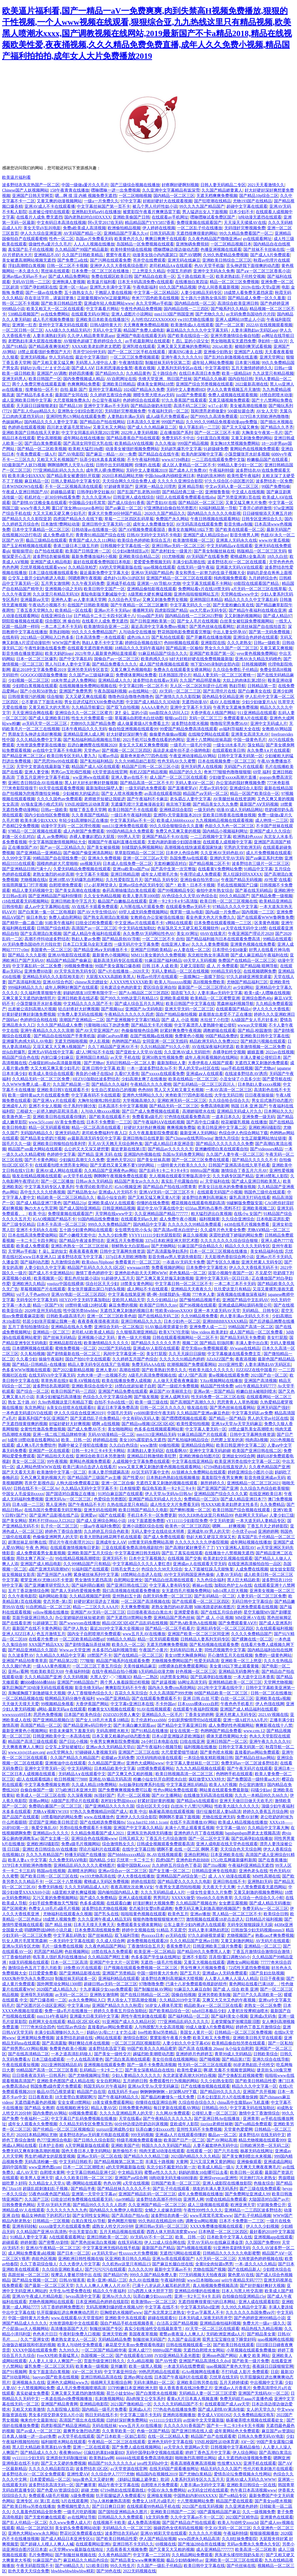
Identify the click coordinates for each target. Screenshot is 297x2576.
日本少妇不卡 (241, 212)
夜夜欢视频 (144, 368)
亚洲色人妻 (61, 599)
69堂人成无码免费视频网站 (143, 912)
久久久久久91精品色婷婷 (182, 1359)
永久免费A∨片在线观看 (268, 750)
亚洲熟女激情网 (104, 1994)
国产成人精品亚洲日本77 (243, 1499)
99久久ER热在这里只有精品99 (205, 1515)
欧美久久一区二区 (128, 1644)
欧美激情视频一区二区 (193, 540)
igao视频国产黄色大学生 (228, 2366)
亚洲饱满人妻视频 (68, 282)
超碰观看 (10, 2242)
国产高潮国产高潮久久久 (192, 1402)
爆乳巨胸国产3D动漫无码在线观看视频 (37, 1687)
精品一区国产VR (48, 1305)
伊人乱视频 (99, 1041)
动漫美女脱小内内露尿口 (155, 255)
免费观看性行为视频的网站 (174, 2081)
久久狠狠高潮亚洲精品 (136, 1332)
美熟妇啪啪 (59, 632)
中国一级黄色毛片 (249, 739)
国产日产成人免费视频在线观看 (151, 1111)
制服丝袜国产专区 (106, 2328)
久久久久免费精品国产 (251, 1634)
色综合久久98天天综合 (161, 1569)
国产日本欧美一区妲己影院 (121, 2436)
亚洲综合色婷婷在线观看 (255, 637)
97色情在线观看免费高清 (187, 1116)
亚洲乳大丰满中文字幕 (110, 287)
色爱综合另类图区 (110, 1499)
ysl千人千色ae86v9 (32, 1294)
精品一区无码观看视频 (49, 1127)
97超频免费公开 (271, 2205)
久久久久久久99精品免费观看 (195, 1224)
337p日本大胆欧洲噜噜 (125, 1257)
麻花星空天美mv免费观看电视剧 (134, 2345)
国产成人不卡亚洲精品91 (51, 1273)
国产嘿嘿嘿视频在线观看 (184, 1418)
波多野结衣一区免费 (274, 481)
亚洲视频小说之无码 (63, 589)
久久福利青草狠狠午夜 (40, 993)
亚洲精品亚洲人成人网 (83, 734)
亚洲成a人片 (140, 2409)
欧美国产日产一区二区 (184, 2140)
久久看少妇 (26, 1359)
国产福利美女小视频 (229, 2016)
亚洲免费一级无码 (258, 1116)
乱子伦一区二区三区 (59, 1526)
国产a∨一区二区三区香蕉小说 (263, 271)
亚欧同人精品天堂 (128, 1300)
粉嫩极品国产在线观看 (268, 459)
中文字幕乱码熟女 (69, 1935)
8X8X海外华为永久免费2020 (27, 1978)
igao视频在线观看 (159, 567)
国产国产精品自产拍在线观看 (189, 2522)
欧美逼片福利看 (16, 177)
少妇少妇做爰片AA (259, 702)
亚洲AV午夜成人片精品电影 (38, 2296)
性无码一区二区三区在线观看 (204, 2064)
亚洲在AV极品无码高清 (110, 1779)
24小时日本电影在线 (159, 1741)
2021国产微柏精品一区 (131, 2404)
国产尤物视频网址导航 (88, 2075)
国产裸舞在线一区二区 (252, 1639)
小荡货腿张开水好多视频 (247, 454)
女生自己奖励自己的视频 (113, 1090)
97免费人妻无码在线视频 (80, 1014)
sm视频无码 (90, 863)
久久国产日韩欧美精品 (83, 255)
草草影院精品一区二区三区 (139, 853)
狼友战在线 (197, 1407)
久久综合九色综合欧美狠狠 (264, 1488)
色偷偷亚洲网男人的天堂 (55, 1537)
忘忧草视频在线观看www (43, 567)
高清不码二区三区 (189, 405)
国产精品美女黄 (261, 2334)
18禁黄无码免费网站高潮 (150, 1542)
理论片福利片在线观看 (99, 1849)
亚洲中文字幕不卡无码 (190, 707)
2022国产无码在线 (114, 1348)
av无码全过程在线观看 (208, 2490)
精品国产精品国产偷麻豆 (68, 960)
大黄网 (182, 2161)
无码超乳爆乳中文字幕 (181, 449)
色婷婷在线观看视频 (26, 427)
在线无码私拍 (130, 2242)
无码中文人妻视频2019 (146, 470)
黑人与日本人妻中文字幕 (67, 664)
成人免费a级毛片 (58, 535)
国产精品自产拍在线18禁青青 (169, 1187)
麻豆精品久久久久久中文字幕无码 (197, 330)
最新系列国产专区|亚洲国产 (43, 1418)
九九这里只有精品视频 (273, 373)
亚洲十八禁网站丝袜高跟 (208, 739)
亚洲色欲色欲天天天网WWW (141, 1273)
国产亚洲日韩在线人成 (191, 2431)
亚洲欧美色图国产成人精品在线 (65, 2081)
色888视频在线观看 (181, 642)
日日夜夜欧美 (40, 2097)
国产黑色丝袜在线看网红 (212, 626)
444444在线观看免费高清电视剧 (144, 2458)
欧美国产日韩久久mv (159, 1305)
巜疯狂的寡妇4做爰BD (103, 2452)
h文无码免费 (157, 2517)
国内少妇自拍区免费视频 (47, 815)
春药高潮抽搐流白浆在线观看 (129, 890)
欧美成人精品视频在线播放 (242, 1822)
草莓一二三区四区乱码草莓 (129, 519)
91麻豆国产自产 (47, 2560)
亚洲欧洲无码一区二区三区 (182, 1100)
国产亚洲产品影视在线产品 (54, 1515)
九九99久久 (69, 2350)
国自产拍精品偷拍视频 (176, 1014)
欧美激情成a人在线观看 (192, 325)
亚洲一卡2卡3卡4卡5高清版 (173, 901)
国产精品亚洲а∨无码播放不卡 (101, 950)
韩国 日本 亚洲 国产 (249, 1106)
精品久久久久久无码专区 (247, 1246)
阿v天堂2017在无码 (105, 222)
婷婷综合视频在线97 (143, 642)
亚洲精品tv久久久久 (51, 1833)
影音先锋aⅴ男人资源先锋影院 (175, 1257)
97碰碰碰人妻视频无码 (95, 1752)
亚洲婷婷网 (268, 1531)
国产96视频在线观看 (197, 1305)
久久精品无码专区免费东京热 (86, 2124)
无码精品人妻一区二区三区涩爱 (207, 2393)
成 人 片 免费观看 (222, 966)
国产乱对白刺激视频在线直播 (230, 357)
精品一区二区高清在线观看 (96, 1127)
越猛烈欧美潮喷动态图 (153, 2054)
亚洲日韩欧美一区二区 (107, 2237)
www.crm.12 (254, 1731)
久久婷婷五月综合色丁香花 (176, 1865)
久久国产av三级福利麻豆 (91, 675)
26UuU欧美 (222, 346)
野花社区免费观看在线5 (81, 2533)
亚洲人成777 (139, 2350)
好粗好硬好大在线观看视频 (167, 201)
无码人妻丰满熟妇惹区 (208, 1930)
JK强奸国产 (104, 1795)
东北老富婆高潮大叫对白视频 (189, 2075)
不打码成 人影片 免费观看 (244, 2372)
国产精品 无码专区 (161, 879)
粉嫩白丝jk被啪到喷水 (256, 1391)
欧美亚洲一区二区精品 (154, 1951)
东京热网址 (34, 1407)
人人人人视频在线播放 (94, 244)
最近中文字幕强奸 (91, 357)
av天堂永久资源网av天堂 (186, 2447)
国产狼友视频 (146, 1397)
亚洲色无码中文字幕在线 (170, 2442)
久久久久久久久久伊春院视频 (201, 1542)
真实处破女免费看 (32, 2393)
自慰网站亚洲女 (128, 1580)
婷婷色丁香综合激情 (63, 1531)
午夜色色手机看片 (236, 1704)
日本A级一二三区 (28, 1504)
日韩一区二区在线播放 (271, 1693)
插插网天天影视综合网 (111, 2382)
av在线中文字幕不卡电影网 (57, 750)
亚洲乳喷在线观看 (138, 346)
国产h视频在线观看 (194, 2248)
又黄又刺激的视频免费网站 (258, 1892)
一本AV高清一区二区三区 (229, 1090)
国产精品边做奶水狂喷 (151, 405)
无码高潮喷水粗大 (112, 1731)
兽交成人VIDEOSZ (214, 2415)
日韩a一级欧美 (267, 642)
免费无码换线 (50, 1887)
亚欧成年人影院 (184, 2124)
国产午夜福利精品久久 (118, 2097)
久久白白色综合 (123, 1445)
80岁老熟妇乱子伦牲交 (253, 2064)
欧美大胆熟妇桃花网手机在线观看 (110, 1537)
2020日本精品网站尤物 (122, 475)
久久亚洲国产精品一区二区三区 (157, 2205)
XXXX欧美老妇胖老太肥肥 (95, 346)
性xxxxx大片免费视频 (138, 2253)
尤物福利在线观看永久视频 (67, 1914)
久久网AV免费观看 (173, 2113)
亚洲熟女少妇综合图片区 (80, 411)
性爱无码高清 (206, 1661)
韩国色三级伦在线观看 (264, 1192)
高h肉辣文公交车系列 (145, 2398)
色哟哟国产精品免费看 (221, 1731)
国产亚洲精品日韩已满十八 (26, 869)
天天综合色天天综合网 (240, 1849)
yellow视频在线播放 (51, 1612)
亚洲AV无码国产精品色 (152, 572)
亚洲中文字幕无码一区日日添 (222, 1278)
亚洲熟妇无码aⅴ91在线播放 (96, 212)
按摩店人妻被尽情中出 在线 (76, 2275)
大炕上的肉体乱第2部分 (244, 680)
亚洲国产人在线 (248, 352)
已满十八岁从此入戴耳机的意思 (161, 2285)
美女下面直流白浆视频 (49, 2372)
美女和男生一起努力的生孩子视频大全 (210, 572)
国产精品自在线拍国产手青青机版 (64, 1036)
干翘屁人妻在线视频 (113, 292)
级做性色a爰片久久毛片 (50, 244)
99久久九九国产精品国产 (202, 206)
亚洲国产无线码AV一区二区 (263, 2393)
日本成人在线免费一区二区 (127, 863)
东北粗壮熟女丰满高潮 (208, 955)
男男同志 (161, 1898)
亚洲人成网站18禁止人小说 (240, 319)
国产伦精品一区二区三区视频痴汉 (63, 2129)
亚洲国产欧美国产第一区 (212, 653)
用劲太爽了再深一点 (34, 1558)
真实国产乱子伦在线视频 (30, 249)
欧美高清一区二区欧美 (255, 2549)
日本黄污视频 (247, 362)
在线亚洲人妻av (175, 944)
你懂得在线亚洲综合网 (156, 2102)
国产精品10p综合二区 (258, 195)
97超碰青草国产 (118, 486)
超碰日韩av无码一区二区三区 (110, 1984)
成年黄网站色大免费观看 (236, 2431)
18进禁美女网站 (174, 1677)
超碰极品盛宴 (62, 492)
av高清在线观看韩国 (162, 793)
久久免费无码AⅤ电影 (68, 1860)
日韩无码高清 (162, 233)
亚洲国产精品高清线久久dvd (204, 2361)
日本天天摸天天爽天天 (94, 1924)
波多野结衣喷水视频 (189, 723)
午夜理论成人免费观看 (200, 874)
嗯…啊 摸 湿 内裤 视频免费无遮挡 (86, 195)
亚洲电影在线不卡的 (20, 2463)
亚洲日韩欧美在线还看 (77, 998)
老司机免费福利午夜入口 (104, 1133)
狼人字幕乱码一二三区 (199, 427)
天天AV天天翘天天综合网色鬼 (115, 1143)
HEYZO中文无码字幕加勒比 (84, 1300)
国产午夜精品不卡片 (86, 1504)
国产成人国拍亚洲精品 (79, 1208)
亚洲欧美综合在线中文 (92, 1386)
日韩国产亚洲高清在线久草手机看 (239, 1165)
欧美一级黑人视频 (145, 2366)
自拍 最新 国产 (73, 389)
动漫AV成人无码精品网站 (239, 809)
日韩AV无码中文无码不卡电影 (154, 535)
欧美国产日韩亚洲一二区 (87, 551)
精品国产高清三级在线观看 (32, 1741)
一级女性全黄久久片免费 (209, 1892)
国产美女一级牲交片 (112, 2054)
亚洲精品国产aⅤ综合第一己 (181, 1876)
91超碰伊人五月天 (117, 1278)
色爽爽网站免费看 (83, 384)
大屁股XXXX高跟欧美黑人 (110, 976)
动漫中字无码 (53, 826)
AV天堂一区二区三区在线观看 (212, 2328)
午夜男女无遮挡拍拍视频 (177, 1887)
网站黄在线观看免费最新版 (224, 1790)
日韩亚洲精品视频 (118, 1208)
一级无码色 (204, 809)
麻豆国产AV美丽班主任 (170, 1391)
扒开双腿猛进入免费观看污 (120, 2495)
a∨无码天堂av (104, 2253)
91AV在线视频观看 (154, 1709)
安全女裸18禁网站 (74, 2102)
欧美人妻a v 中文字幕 (27, 1860)
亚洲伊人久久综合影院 (136, 1817)
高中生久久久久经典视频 (42, 1192)
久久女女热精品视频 (102, 896)
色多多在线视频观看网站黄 (158, 1429)
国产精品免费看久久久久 (114, 664)
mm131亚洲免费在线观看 (125, 826)
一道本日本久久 (225, 1116)
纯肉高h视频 (256, 1440)
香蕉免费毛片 (178, 1946)
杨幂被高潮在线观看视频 (171, 1811)
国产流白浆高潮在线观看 (127, 2059)
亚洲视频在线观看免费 (104, 2064)
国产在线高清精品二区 (28, 2054)
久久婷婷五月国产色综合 (134, 1359)
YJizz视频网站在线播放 (221, 1380)
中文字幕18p (78, 2005)
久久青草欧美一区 (118, 2431)
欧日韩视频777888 (70, 1779)
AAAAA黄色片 (154, 707)
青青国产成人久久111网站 (92, 540)
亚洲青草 (251, 2118)
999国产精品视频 (193, 443)
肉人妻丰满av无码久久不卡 (245, 1316)
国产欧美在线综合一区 (188, 335)
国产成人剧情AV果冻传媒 (221, 2409)
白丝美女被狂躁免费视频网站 (246, 621)
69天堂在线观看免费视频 (61, 788)
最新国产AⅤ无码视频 (259, 804)
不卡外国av (165, 1704)
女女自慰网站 (108, 2081)
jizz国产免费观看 (191, 395)
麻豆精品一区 (36, 481)
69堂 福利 (262, 772)
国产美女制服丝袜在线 (214, 551)
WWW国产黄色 (66, 642)
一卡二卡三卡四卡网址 (36, 1240)
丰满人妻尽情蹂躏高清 (108, 1472)
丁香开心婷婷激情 (255, 508)
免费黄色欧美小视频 (67, 2048)
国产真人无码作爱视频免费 (75, 1590)
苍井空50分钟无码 (89, 352)
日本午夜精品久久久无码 (84, 729)
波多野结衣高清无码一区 (51, 2485)
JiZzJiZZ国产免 (220, 1359)
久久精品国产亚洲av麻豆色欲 (203, 1413)
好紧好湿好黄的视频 (155, 1801)
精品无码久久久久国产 (221, 2468)
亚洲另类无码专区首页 (87, 669)
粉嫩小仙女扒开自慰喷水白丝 (160, 1779)
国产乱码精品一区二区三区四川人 (204, 1084)
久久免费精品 (272, 1504)
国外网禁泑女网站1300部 (59, 1984)
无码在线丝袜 (104, 2425)
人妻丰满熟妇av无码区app (254, 330)
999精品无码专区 (226, 971)
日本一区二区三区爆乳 (36, 659)
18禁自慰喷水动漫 (275, 395)
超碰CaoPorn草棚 (112, 1036)
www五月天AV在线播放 (144, 1634)
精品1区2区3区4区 (83, 2021)
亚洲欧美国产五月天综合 (90, 1553)
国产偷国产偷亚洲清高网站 (88, 853)
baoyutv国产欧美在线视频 (56, 2377)
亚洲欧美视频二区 (258, 1208)
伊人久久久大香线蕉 (271, 1009)
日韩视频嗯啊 (254, 664)
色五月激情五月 (50, 1634)
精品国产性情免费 (216, 1386)
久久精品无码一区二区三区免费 (41, 1079)
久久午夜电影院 (22, 1596)
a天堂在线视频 (136, 2183)
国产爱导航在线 (276, 1079)
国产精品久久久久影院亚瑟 (26, 519)
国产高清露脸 (54, 2043)
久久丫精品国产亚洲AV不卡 (113, 1046)
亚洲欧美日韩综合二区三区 (227, 260)
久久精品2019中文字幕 (179, 2000)
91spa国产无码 (150, 616)
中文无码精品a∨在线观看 (230, 546)
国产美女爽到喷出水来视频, (247, 2156)
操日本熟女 (36, 917)
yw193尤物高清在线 (98, 1876)
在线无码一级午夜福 (195, 567)
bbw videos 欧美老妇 (209, 1332)
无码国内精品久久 (36, 1133)
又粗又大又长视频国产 (57, 459)
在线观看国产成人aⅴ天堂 (227, 2404)
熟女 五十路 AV (22, 1402)
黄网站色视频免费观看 (89, 1461)
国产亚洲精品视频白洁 (53, 1720)
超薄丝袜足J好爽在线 (27, 1542)
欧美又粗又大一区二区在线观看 (55, 309)
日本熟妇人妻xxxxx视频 (259, 1084)
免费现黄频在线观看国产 (199, 222)
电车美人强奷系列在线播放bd (59, 1957)
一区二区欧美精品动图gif (82, 1639)
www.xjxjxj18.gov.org (26, 1752)
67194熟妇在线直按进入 (225, 1467)
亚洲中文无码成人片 (268, 723)
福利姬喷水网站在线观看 (63, 2442)
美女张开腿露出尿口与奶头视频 (96, 1289)
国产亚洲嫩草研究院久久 (47, 1585)
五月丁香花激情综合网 (28, 1590)
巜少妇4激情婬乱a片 (130, 551)
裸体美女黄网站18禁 (155, 384)
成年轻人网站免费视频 (212, 362)
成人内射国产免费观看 (83, 831)
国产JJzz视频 (214, 1865)
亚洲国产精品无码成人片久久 (155, 1499)
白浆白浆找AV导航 (88, 2221)
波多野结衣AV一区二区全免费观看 (33, 2474)
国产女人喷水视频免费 (121, 793)
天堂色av (92, 750)
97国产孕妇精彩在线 (38, 287)
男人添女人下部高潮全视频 (132, 2000)
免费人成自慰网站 (65, 917)
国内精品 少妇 (102, 1860)
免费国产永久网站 (172, 519)
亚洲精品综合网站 (197, 1445)
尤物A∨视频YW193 (50, 1811)
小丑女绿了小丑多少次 (240, 1079)
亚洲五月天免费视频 (124, 1240)
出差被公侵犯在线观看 (49, 212)
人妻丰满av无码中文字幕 (219, 993)
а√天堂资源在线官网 (128, 2468)
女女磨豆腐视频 (233, 1903)
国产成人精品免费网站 (68, 276)
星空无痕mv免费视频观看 (204, 1348)
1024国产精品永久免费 (143, 389)
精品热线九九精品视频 (261, 2328)
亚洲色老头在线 (253, 1871)
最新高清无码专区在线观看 (118, 960)
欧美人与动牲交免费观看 (80, 2345)
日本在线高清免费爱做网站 (32, 1235)
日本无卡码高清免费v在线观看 (145, 282)
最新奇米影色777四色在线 (144, 756)
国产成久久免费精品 (98, 1898)
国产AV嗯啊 (190, 255)
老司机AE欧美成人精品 (92, 1332)
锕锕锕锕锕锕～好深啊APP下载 (169, 2091)
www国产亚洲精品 (113, 1698)
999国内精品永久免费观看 (130, 831)
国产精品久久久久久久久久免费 (224, 1143)
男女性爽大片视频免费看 (203, 1968)
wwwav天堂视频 (252, 1025)
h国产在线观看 (111, 1515)
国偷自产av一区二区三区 (116, 659)
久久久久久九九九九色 (66, 2210)
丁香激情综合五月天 (145, 1946)
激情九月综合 (227, 1138)
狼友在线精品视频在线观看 (36, 1176)
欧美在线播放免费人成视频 (126, 1380)
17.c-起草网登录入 (100, 885)
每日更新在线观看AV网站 (176, 2108)
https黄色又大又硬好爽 (92, 2479)
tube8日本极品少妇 (209, 2011)
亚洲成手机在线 (120, 583)
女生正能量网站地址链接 (263, 1138)
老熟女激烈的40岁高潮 (53, 874)
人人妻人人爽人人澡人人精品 (231, 1978)
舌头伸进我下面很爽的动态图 (253, 265)
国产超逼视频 (163, 1682)
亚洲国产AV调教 (52, 373)
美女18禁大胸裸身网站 (185, 1655)
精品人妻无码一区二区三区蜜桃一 (224, 675)
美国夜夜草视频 (143, 2334)
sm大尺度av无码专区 (208, 610)
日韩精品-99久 (215, 2108)
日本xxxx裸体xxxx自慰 (198, 1704)
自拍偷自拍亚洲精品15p (243, 2296)
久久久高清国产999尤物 (170, 1693)
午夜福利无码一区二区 (168, 411)
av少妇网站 (243, 987)
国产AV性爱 (166, 2361)
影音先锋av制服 (238, 524)
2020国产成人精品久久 (56, 1989)
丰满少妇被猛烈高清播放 (58, 1397)
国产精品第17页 (236, 2059)
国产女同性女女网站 (90, 2215)
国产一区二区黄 (229, 325)
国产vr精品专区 (233, 2495)
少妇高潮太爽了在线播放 (143, 1079)
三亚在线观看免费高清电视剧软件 (132, 1547)
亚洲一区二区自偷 (117, 1483)
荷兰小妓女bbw (120, 2393)
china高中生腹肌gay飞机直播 (243, 2102)
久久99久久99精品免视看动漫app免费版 (222, 422)
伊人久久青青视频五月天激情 (233, 389)
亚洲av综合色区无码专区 (141, 885)
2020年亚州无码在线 (42, 1310)
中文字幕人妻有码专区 (169, 1585)
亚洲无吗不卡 (114, 1558)
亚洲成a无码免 (263, 2016)
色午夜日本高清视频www (253, 2490)
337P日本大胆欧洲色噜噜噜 (264, 416)
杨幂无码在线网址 (256, 2151)
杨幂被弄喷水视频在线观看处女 (255, 2420)
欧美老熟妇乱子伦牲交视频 (240, 276)
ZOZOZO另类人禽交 (121, 1714)
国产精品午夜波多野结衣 (81, 1240)
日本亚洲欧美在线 (226, 1854)
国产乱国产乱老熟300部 (138, 492)
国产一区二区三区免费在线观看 (201, 1160)
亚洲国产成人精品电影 (50, 562)
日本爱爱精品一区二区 (50, 2479)
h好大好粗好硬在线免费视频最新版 (201, 659)
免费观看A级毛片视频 (49, 2495)
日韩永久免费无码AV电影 (261, 2436)
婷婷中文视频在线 (138, 1930)
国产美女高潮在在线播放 (77, 890)
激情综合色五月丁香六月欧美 (34, 1968)
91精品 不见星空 (171, 1930)
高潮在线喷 (129, 1370)
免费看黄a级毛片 (147, 1116)
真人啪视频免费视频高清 (215, 2285)
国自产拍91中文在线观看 (87, 1359)
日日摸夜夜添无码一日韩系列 (39, 2075)
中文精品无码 (130, 2172)
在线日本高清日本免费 (199, 373)
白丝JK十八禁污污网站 (191, 1806)
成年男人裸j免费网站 (105, 470)
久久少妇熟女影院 (216, 2081)
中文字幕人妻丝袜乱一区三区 (192, 1763)
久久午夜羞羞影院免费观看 (153, 1133)
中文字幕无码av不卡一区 (132, 820)
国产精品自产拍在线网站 (102, 422)
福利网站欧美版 (53, 1596)
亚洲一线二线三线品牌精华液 (59, 1434)
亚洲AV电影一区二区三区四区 (78, 1294)
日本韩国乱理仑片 (175, 675)
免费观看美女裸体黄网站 (139, 1924)
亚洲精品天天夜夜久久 (191, 1289)
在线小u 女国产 (248, 1213)
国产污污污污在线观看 (105, 2269)
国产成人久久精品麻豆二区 (152, 427)
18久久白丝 (277, 556)
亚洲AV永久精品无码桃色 (258, 659)
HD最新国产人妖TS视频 (24, 465)
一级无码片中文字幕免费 (136, 944)
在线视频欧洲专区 (72, 2108)
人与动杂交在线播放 (137, 632)
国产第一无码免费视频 (270, 632)
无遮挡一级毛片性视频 (161, 1962)
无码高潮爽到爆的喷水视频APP (114, 2307)
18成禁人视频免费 (59, 1919)
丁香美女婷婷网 (199, 1714)
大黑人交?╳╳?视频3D (111, 1677)
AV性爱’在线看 (277, 879)
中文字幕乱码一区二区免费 (37, 966)
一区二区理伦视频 (83, 826)
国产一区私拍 (280, 2043)
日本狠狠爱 (129, 1488)
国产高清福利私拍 (24, 982)
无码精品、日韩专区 (260, 1310)
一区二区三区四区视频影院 (136, 2043)
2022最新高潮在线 (251, 384)
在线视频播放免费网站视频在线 (88, 686)
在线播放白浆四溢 (191, 282)
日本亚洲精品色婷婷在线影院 (102, 2301)
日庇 (275, 2372)
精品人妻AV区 (104, 2108)
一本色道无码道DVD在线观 (27, 1413)
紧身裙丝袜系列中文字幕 (96, 1574)
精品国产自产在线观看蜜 (213, 2436)
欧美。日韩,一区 (76, 1440)
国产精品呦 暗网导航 (259, 966)
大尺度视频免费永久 (71, 400)
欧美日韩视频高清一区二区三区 (184, 1774)
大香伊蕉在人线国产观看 (210, 1063)
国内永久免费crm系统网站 (172, 1687)
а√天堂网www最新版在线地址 (76, 2549)
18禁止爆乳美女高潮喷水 (250, 1429)
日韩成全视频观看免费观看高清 (165, 1844)
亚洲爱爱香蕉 (186, 1612)
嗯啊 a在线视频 (105, 1424)
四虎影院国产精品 (171, 610)
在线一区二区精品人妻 (168, 2436)
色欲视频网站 (76, 1951)
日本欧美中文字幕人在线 (229, 2237)
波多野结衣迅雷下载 (106, 2048)
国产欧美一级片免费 (250, 2361)
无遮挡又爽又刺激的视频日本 (126, 1310)
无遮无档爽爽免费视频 (216, 195)
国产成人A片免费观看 (270, 255)
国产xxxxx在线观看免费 (162, 1073)
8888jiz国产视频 (204, 1170)
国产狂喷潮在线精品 (212, 201)
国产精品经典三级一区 (182, 492)
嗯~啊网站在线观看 (83, 2183)
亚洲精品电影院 (94, 2404)
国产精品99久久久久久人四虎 (99, 2205)
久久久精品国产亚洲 (42, 1677)
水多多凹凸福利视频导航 (114, 1650)
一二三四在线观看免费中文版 (218, 459)
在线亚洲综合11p (56, 616)
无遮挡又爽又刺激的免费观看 (261, 1063)
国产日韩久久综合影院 (94, 2140)
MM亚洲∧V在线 (250, 1617)
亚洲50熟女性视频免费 (162, 1057)
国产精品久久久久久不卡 (254, 1160)
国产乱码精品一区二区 (214, 1596)
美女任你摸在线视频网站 (174, 2059)
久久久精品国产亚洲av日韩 (194, 1941)
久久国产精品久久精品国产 (74, 1757)
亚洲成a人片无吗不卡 (117, 1192)
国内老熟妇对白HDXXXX (87, 217)
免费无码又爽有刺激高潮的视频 (31, 2151)
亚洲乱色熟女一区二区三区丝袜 (80, 1246)
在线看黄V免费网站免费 (220, 869)
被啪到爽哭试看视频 (253, 346)
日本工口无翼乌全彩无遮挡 (87, 944)
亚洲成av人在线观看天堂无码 (199, 1564)
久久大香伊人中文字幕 (79, 2264)
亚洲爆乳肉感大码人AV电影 (27, 1041)
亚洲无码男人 (14, 379)
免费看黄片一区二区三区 (137, 1262)
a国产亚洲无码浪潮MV (49, 1569)
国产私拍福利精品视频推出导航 (92, 739)
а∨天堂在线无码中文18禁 (244, 928)
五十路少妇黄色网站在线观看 (86, 1230)
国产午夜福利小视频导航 (159, 1747)
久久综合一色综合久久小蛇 (259, 1898)
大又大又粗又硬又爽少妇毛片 (59, 513)
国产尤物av (94, 1063)
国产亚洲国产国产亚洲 (217, 1488)
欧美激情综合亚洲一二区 (106, 626)
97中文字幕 (130, 201)
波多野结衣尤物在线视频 (104, 1908)
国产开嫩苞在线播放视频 (208, 637)
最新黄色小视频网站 (110, 955)
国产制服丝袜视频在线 (75, 2555)
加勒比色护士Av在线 (233, 1585)
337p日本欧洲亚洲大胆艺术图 (172, 1240)
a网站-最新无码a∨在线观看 (61, 1709)
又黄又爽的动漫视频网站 (59, 201)
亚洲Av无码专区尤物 (21, 1946)
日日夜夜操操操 (259, 1095)
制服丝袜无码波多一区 (75, 1978)
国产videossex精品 (266, 1149)
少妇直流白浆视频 (212, 438)
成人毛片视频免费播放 (53, 319)
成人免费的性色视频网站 (231, 1725)
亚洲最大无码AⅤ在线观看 (239, 567)
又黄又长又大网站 (109, 427)
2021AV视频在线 (273, 1714)
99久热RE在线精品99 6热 (160, 2221)
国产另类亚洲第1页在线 (239, 497)
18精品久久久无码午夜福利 (139, 648)
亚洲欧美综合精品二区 (139, 556)
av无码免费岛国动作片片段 (250, 314)
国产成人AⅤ (82, 368)
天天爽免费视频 (134, 1607)
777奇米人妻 (203, 1294)
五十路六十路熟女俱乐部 (203, 298)
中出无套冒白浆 (83, 2231)
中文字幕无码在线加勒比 (252, 2108)
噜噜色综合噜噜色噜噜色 (130, 696)
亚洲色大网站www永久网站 (33, 2533)
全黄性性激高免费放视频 (43, 1429)
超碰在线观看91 (162, 2318)
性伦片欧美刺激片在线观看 (268, 2468)
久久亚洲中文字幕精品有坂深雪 (171, 190)
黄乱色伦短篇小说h (81, 1278)
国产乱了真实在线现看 (182, 1553)
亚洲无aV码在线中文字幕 (51, 1052)
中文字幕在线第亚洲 (126, 1294)
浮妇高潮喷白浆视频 (26, 265)
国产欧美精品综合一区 (169, 2011)
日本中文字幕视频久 (147, 1558)
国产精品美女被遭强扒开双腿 (73, 475)
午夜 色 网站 (37, 1547)
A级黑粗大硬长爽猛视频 (150, 594)
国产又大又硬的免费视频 (63, 2463)
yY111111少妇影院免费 (187, 1520)
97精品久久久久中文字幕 (235, 906)
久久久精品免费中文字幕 (38, 739)
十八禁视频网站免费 (35, 2388)
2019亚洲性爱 (230, 1364)
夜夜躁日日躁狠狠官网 (272, 2366)
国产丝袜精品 (100, 1935)
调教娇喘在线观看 (219, 1030)
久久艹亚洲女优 (34, 2339)
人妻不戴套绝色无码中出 (215, 2145)
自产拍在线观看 (48, 551)
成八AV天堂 (27, 2172)
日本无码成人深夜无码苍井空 (205, 2318)
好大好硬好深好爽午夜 (126, 734)
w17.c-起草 (218, 405)
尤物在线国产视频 (209, 2269)
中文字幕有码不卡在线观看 (95, 1095)
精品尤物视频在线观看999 (262, 2140)
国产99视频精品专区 (175, 890)
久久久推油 (165, 443)
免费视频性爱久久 (73, 2506)
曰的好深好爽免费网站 (126, 2420)
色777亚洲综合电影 (54, 2140)
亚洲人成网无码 (174, 1397)
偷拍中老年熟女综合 (214, 890)
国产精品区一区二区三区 (201, 502)
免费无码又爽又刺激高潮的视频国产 (207, 1908)
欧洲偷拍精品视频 (124, 228)
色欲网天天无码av (251, 1515)
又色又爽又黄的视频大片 (43, 1477)
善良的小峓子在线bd (94, 1073)
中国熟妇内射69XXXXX (195, 2495)
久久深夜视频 (79, 1795)
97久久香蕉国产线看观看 (184, 400)
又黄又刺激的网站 (237, 1941)
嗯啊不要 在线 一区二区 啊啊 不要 (187, 1849)
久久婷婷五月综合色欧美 (106, 1531)
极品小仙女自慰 (111, 1197)
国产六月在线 (226, 2151)
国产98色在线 (108, 2571)
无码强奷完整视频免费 (244, 228)
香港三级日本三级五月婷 (75, 546)
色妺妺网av (12, 422)
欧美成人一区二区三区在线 (41, 1795)
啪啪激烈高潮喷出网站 (195, 2458)
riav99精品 (125, 2199)
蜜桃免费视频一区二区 (75, 1348)
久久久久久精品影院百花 (51, 2468)
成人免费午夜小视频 (178, 1219)
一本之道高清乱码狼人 (71, 2054)
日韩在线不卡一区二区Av (36, 1488)
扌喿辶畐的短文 (53, 1251)
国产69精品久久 (69, 2565)
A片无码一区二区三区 (216, 2258)
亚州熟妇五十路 (126, 1596)
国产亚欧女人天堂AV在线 (139, 1052)
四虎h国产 (165, 1860)
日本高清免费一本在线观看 (100, 637)
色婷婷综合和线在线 (38, 1020)
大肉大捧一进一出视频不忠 (101, 1375)
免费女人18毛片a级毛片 (153, 2501)
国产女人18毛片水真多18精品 (102, 1720)
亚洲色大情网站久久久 (142, 1095)
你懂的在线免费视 (152, 1203)
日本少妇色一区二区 (182, 1321)
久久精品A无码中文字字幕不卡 (89, 1488)
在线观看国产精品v (233, 1009)
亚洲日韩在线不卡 (229, 1881)
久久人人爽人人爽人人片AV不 (103, 2285)
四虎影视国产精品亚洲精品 (65, 2425)
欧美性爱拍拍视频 (193, 1424)
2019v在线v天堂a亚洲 (260, 287)
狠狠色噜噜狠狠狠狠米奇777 (158, 1919)
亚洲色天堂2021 (120, 1160)
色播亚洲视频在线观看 (221, 249)
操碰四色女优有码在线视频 (178, 2528)
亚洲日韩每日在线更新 (143, 1138)
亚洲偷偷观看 (249, 2161)
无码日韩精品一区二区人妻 (130, 1063)
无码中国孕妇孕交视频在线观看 (154, 2452)
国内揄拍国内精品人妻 (118, 1892)
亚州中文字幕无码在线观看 (63, 325)
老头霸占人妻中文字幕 (190, 799)
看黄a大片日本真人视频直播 (192, 2398)
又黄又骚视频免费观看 (229, 400)
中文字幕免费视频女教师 (47, 1784)
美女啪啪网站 (120, 1429)
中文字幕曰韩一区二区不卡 (143, 686)
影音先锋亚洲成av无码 (264, 1477)
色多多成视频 (92, 1903)
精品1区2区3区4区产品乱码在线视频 (135, 1623)
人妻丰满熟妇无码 (49, 335)
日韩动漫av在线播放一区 (93, 529)
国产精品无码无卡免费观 (242, 1337)
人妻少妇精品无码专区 (201, 292)
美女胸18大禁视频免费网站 (234, 443)
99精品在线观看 (277, 939)
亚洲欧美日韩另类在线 (197, 2382)
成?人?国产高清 (192, 1375)
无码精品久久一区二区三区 (127, 2528)
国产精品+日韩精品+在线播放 (39, 1364)
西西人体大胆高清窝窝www (171, 2231)
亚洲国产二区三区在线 (138, 1752)
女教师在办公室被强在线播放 (157, 917)
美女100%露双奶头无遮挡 (142, 1440)
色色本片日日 (45, 2334)
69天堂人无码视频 (199, 960)
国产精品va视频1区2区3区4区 (148, 1424)
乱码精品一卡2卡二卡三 (101, 2070)
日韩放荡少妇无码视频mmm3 (257, 1930)
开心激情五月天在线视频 (230, 1655)
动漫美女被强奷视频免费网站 (132, 449)
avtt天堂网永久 (60, 1752)
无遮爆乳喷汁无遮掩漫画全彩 (137, 804)
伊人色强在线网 (269, 1704)
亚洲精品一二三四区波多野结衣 (253, 2210)
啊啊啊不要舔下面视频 (179, 1817)
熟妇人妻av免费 (85, 939)
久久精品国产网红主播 (108, 1957)
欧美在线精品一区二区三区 (193, 1079)
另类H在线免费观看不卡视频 (85, 1827)
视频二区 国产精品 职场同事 (208, 1343)
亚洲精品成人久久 (114, 680)
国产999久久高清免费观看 (214, 416)
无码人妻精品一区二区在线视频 (180, 971)
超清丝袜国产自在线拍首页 (261, 626)
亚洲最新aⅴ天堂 (34, 599)
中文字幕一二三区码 (151, 2555)
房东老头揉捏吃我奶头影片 (239, 2555)
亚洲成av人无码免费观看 (224, 1973)
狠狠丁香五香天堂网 (87, 809)
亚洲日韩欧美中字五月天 (73, 901)
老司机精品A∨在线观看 (170, 265)
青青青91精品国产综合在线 (100, 535)
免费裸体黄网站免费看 (136, 675)
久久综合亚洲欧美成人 (62, 2269)
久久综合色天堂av (124, 599)
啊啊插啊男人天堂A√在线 (71, 465)
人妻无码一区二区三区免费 (261, 1596)
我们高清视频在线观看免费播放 (131, 1590)
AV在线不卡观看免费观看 (94, 906)
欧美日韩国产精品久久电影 (143, 1510)
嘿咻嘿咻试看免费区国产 (213, 217)
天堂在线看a (130, 2118)
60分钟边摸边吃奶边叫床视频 (141, 2124)
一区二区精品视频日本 (231, 244)
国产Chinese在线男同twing (189, 1138)
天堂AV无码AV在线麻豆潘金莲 (215, 2242)
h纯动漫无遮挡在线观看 (260, 217)
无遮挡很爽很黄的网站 (196, 233)
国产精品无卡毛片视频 (151, 1025)
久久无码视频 (75, 1677)
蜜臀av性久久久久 (160, 2172)
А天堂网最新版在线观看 (87, 2145)
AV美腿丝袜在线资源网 (234, 799)
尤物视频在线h (33, 879)
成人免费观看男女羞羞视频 (41, 1553)
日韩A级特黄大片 (106, 325)
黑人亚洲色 (56, 1504)
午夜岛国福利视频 (110, 691)
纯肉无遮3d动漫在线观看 (161, 2151)
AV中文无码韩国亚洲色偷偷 (188, 1574)
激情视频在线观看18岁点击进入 (215, 1919)
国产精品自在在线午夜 (158, 454)
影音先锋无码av (89, 1687)
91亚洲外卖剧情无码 (231, 2248)
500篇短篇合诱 (240, 411)
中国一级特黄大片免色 (157, 1973)
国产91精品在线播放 (149, 1731)
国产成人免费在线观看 (163, 1537)
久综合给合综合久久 (196, 2102)
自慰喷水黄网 (52, 2172)
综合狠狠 (55, 696)
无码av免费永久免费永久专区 (253, 2544)
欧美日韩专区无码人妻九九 (71, 756)
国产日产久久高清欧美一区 (257, 1994)
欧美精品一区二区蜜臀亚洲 (215, 998)
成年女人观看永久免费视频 (32, 2124)
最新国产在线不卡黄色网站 (36, 1628)
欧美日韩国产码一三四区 (73, 1391)
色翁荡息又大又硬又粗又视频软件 (188, 928)
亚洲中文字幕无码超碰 (209, 1450)
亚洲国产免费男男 (75, 691)
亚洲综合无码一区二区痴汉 (118, 1327)
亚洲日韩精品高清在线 (101, 2377)
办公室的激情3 (252, 1784)
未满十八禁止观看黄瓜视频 (189, 1827)
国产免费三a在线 (72, 260)
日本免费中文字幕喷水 (206, 1267)
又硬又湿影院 (192, 966)
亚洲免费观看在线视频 (257, 1607)
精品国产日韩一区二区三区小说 (150, 766)
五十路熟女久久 (78, 292)
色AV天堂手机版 (209, 265)
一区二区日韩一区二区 (22, 330)
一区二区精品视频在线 (22, 1698)
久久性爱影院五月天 (124, 879)
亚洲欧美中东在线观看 (125, 2318)
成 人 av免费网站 (52, 836)
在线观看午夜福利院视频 (195, 1709)
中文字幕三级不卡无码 (140, 2415)
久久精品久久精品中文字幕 (60, 1655)
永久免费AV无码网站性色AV (149, 933)
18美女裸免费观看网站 (112, 2102)
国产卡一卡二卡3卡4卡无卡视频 (235, 2425)
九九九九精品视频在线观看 (200, 1768)
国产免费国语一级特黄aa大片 (253, 1779)
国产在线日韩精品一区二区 (145, 1994)
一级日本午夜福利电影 (131, 815)
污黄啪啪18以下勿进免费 (106, 1025)
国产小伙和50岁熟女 (38, 691)
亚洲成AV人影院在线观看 (156, 1348)
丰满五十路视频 (159, 2161)
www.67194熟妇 (176, 459)
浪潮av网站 (39, 1801)
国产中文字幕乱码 (75, 659)
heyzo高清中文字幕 (83, 2296)
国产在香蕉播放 (272, 1860)
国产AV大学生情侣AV (97, 912)
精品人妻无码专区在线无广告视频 (98, 1364)
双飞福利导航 (127, 1935)
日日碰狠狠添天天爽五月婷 (267, 513)
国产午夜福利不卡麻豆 (147, 799)
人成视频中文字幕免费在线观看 (141, 1461)
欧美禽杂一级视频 (92, 2366)
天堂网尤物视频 (278, 1682)
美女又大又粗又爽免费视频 (143, 745)
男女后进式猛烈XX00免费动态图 (94, 702)
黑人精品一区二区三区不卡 (237, 1914)
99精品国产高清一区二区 (250, 1327)
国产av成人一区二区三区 (38, 2431)
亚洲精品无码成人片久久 (239, 1111)
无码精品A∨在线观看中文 (82, 1774)
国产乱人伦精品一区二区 (24, 2522)
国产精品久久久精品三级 (146, 2156)
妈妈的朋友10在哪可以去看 (203, 2172)
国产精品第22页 (63, 1661)
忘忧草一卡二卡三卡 (135, 1860)
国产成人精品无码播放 (269, 1903)
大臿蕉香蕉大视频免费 (126, 2549)
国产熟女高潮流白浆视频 (105, 917)
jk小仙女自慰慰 (239, 2048)
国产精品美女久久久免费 (215, 804)
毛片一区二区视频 (133, 1795)
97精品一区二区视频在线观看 (34, 831)
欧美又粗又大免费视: (212, 2038)
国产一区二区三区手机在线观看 (137, 352)
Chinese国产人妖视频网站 (25, 190)
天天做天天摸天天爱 (20, 1704)
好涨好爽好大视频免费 (153, 1903)
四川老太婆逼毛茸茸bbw (69, 427)
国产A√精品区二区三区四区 (144, 993)
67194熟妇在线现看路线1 (123, 2490)
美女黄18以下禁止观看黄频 (234, 1666)
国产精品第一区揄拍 (184, 648)
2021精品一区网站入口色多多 (47, 637)
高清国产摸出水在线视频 (81, 2420)
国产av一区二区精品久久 (62, 847)
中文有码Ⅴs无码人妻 (141, 1418)
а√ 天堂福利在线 (215, 1181)
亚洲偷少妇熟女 (217, 352)
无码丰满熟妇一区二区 (153, 2382)
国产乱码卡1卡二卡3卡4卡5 (163, 1170)
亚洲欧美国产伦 (125, 2145)
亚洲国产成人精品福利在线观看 (248, 1709)
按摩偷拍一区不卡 (41, 389)
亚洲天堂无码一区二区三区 (189, 1009)
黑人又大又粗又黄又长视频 (178, 1090)
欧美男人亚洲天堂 (36, 2178)
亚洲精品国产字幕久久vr (126, 233)
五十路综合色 (164, 373)
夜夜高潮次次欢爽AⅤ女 (131, 1887)
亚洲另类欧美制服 (214, 1994)
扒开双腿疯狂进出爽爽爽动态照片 (67, 2312)
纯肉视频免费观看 (230, 578)
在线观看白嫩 (118, 1903)
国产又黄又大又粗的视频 (171, 2549)
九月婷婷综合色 (262, 578)
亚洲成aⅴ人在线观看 (204, 1073)
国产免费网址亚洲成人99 (247, 2194)
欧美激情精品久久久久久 (106, 1343)
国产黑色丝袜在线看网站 (232, 1407)
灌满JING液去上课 (185, 352)
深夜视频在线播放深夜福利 (241, 1294)
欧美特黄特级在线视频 (131, 249)
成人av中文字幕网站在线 (46, 906)
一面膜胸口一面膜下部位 (202, 976)
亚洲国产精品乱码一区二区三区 (147, 2194)
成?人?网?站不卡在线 (95, 1052)
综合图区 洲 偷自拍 (62, 621)
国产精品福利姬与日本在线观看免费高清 (223, 939)
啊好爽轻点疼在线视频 (88, 2043)
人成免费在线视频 (251, 1569)
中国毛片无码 (119, 1413)
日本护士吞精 (51, 2145)
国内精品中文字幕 (149, 1224)
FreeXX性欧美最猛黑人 (58, 2355)
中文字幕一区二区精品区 (156, 292)
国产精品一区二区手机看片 (169, 1628)
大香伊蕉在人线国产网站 (213, 712)
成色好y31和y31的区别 (123, 578)
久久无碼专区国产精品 (233, 1176)
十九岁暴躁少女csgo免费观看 (105, 1989)
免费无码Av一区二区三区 (265, 1908)
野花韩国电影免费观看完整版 (184, 632)
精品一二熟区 (145, 1677)
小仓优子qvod (243, 1531)
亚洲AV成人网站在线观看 (59, 1170)
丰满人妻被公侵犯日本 (260, 1057)
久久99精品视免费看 (199, 1316)
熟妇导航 (237, 686)
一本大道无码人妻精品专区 (260, 1520)
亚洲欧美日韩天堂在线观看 (257, 2038)
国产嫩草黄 (86, 2485)
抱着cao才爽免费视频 (274, 1935)
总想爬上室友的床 (227, 1440)
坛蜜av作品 (108, 756)
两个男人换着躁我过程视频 (125, 1682)
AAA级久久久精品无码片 (68, 330)
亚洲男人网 (193, 2199)
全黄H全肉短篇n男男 (214, 2264)
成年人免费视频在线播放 (200, 2194)
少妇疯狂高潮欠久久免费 (81, 1160)
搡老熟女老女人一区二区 (73, 2339)
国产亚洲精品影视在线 (79, 1973)
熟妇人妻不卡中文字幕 (102, 642)
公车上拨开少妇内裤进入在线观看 (194, 1924)
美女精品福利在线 (266, 1251)
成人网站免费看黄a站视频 (31, 2253)
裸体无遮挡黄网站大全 (226, 1736)
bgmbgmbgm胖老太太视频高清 (252, 1833)
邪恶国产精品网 (48, 1951)
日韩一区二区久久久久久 (162, 1407)
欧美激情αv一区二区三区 (153, 2301)
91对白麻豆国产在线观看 (120, 1494)
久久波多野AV (21, 1655)
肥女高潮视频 (49, 438)
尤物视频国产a (240, 1935)
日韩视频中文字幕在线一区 (125, 546)
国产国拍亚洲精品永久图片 (123, 2512)
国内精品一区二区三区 (173, 195)
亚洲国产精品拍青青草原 (24, 1661)
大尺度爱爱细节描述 (179, 1752)
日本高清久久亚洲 (143, 422)
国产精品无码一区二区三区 (174, 1106)
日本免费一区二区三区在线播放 (100, 271)
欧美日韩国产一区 (45, 379)
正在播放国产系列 (176, 432)
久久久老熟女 (239, 642)
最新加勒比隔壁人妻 (104, 788)
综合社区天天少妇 (102, 1283)
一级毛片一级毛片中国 (190, 745)
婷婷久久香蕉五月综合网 (265, 1811)
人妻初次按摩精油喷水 (247, 2011)
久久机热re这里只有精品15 (126, 2264)
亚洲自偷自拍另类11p (199, 879)
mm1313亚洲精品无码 (156, 1434)
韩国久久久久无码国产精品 (166, 2145)
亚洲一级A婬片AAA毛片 (245, 1720)
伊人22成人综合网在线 (164, 2242)
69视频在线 (165, 2544)
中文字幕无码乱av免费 (251, 1413)
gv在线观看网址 (257, 238)
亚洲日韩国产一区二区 (226, 1741)
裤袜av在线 (202, 1585)
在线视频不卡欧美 (109, 2522)
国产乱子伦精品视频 (252, 2215)
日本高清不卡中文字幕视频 (122, 1106)
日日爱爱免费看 (43, 1973)
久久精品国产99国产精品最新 (81, 249)
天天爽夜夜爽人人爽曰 (22, 1747)
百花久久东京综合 (131, 1693)
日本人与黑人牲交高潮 (242, 2291)
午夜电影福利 (145, 287)
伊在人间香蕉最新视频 (218, 287)
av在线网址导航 (81, 2517)
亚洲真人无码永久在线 (236, 540)
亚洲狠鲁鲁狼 (217, 492)
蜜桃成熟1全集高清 (247, 556)
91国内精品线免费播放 (98, 1219)
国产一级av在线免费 (43, 292)
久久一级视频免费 (258, 2512)
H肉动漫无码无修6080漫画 (173, 2178)
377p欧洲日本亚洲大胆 (75, 1790)
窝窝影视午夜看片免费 (170, 2038)
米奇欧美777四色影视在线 (188, 1095)
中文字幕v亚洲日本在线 (132, 1704)
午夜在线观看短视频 (20, 2064)
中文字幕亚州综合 (120, 2372)
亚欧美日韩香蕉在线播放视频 (229, 815)
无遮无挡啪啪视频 (70, 1041)
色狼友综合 (264, 2183)
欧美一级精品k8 (236, 373)
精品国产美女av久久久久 (136, 1181)
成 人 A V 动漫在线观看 (229, 1876)
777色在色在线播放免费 (174, 2409)
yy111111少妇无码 (165, 2420)
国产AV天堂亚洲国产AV (97, 1030)
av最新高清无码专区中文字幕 (93, 1138)
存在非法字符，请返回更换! (49, 298)
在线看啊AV (177, 1450)
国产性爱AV (133, 1477)
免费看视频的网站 (167, 1267)
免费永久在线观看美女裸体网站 (182, 669)
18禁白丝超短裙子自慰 (135, 1386)
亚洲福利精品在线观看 (118, 1978)
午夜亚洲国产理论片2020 (250, 933)
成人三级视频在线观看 (208, 2205)
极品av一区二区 (222, 2135)
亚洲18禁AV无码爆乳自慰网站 (76, 879)
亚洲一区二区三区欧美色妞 (111, 1316)
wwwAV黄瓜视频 (274, 540)
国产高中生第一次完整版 (173, 869)
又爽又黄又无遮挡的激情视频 (77, 2393)
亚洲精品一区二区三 (51, 1332)
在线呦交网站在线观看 (208, 734)
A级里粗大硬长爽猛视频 (74, 1892)
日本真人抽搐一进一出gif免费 (29, 2436)
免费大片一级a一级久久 (264, 2323)
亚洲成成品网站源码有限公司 (245, 1305)
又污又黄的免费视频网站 (55, 1898)
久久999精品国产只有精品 (86, 1564)
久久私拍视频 (32, 1353)
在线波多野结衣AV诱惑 (246, 1073)
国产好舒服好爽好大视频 (262, 2285)
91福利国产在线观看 (90, 1569)
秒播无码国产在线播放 (85, 1854)
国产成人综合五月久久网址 (139, 1003)
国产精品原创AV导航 (121, 939)
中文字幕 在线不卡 (162, 2307)
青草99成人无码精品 (233, 2054)
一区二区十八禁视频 (63, 1881)
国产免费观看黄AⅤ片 (237, 1623)
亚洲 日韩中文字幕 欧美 (103, 1068)
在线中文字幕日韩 (138, 1849)
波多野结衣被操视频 (51, 556)
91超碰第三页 (45, 1623)
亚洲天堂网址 (271, 357)
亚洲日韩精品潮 (124, 874)
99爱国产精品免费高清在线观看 (188, 729)
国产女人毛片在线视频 (197, 621)
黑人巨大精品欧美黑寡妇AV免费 (41, 2447)
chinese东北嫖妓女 (91, 982)
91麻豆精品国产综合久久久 (163, 653)
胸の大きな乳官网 (40, 1208)
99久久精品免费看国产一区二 (246, 233)
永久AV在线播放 (144, 2280)
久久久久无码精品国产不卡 (178, 2404)
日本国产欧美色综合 (82, 1714)
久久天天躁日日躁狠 (187, 1353)
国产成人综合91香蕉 (126, 502)
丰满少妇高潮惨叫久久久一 (59, 2032)
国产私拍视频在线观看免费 (214, 1644)
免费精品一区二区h (201, 1499)
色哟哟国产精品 (126, 1041)
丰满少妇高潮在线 (188, 562)
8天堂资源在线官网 (109, 772)
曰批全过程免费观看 (94, 923)
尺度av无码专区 (213, 788)
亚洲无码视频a (33, 357)
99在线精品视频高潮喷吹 (77, 1558)
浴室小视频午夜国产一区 (230, 1273)
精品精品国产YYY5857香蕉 (150, 222)
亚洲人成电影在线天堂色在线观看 (227, 1844)
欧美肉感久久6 (154, 659)
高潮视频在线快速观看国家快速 (193, 847)
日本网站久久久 (278, 1111)
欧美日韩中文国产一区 (104, 589)
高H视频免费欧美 (209, 982)
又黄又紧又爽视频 (276, 648)
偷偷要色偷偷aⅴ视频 (167, 734)
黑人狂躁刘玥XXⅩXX (242, 874)
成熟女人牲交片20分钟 (112, 2226)
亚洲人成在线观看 (134, 1898)
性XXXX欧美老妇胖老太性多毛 (229, 1504)
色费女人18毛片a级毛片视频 (54, 1908)
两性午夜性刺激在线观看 (143, 2016)
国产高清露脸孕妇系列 (167, 1251)
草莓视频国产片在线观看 (43, 1289)
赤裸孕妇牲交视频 (228, 1052)
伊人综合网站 (245, 2452)
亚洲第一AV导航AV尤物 (159, 583)
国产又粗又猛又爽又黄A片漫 (154, 1197)
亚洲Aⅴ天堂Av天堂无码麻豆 (236, 1424)
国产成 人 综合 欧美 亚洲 (235, 1989)
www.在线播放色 (99, 1817)
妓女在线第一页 (184, 1731)
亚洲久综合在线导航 (270, 2059)
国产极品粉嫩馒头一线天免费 (168, 2097)
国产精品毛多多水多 (34, 395)
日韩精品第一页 (261, 686)
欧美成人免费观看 (32, 1246)
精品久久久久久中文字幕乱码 (251, 599)
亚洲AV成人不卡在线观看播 (49, 206)
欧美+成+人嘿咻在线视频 (267, 993)
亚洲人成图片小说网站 (131, 314)
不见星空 (263, 1273)
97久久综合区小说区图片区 (229, 481)
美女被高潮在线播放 (248, 405)
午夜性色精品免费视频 (141, 309)
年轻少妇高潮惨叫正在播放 (83, 820)
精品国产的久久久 (185, 772)
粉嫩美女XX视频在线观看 (111, 1709)
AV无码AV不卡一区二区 (151, 2237)
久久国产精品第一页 (71, 1084)
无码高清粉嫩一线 (40, 2161)
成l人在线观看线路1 (34, 1779)
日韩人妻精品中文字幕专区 (75, 481)
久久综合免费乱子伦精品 (235, 669)
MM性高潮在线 (266, 1876)
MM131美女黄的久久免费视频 (158, 955)
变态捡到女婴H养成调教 (151, 1908)
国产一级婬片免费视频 (178, 1386)
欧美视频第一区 (48, 1278)
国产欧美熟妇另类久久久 (164, 1370)
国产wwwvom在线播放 (79, 1623)
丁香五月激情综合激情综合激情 (261, 1951)
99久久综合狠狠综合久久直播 (176, 826)
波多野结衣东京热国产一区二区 (31, 185)
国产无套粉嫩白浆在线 (233, 605)
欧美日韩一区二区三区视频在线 (228, 901)
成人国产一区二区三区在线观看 (178, 777)
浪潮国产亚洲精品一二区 (81, 1020)
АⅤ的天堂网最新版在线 (120, 567)
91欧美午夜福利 (59, 923)
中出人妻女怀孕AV (230, 632)
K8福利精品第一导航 (218, 508)
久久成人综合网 (110, 1941)
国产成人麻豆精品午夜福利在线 (259, 955)
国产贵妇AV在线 (161, 502)
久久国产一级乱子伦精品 (159, 2565)
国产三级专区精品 (18, 1224)
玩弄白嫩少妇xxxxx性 (155, 2129)
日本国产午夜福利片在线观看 (181, 2377)
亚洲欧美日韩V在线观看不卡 (63, 1090)
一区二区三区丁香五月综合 (97, 1666)
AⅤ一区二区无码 (86, 2372)
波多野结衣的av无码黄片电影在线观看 (94, 2135)
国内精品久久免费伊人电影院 (116, 2210)
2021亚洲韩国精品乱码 (61, 2064)
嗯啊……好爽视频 (228, 1526)
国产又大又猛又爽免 (240, 427)
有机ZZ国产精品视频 (148, 772)
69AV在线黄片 (213, 933)
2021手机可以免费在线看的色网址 (153, 739)
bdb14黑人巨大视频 (230, 1590)
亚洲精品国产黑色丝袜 (173, 1617)
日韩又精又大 (131, 1838)
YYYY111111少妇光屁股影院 (155, 1235)
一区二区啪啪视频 (135, 195)
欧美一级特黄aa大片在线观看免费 (38, 1095)
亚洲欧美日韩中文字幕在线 (264, 1036)
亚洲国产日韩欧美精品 (151, 950)
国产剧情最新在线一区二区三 (74, 1353)
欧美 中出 (37, 1213)
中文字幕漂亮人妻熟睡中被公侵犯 (205, 1025)
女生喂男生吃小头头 (133, 1230)
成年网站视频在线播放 (250, 1542)
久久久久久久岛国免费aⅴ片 (250, 2312)
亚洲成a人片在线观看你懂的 (180, 2135)
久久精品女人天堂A (46, 2183)
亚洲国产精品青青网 (59, 2404)
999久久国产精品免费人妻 (153, 2275)
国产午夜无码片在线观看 (249, 1768)
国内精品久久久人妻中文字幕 (51, 422)
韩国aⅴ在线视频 (51, 1871)
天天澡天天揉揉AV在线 (245, 222)
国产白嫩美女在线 (254, 691)
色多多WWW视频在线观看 (26, 1370)
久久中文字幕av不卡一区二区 (197, 2517)
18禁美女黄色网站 (136, 1283)
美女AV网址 (187, 933)
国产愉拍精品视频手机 (199, 1300)
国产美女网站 (14, 1520)
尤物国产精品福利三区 (247, 982)
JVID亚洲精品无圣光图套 (177, 2355)
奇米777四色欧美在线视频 (155, 298)
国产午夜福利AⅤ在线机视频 (158, 1122)
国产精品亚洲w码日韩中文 (87, 1725)
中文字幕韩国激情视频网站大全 (57, 842)
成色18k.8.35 (138, 637)
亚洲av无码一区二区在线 (99, 2156)
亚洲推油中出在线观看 (65, 1763)
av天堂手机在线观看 (76, 2436)
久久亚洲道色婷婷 (241, 2506)
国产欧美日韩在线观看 (233, 2345)
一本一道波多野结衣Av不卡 (152, 1068)
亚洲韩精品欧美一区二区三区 (235, 1682)
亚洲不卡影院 (194, 1957)
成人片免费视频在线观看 (268, 853)
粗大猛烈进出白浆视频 (211, 1213)
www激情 (148, 1445)
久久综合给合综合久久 (229, 1100)
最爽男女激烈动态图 (81, 2431)
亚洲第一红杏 (24, 325)
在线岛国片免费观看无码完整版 (53, 1510)
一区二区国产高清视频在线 (145, 1601)
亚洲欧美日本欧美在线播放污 (102, 319)
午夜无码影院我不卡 (34, 2565)
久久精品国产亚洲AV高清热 (41, 2231)
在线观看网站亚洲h (93, 2544)
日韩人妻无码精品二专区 (223, 185)
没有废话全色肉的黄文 (120, 987)
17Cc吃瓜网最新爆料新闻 (233, 1860)
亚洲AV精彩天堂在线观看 (163, 2533)
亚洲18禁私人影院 (271, 1176)
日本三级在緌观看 (48, 2059)
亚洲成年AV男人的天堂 (208, 1531)
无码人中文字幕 (107, 330)
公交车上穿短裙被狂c (64, 1747)
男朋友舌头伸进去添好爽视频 (34, 734)
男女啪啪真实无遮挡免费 (233, 341)
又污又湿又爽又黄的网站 (212, 2161)
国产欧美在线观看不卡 (109, 1116)
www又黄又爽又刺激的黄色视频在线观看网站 (160, 1467)
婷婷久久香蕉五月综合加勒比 (120, 2011)
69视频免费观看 (83, 2113)
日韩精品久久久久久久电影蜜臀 (231, 2253)
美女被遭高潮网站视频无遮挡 (28, 260)
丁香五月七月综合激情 (166, 1838)
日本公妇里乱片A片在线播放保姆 (227, 2097)
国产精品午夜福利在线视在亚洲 (257, 610)
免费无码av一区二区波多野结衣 (249, 1763)
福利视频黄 (209, 1219)
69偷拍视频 (169, 1445)
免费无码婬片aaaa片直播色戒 (246, 2398)
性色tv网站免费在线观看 (175, 1790)
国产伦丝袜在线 (241, 2565)
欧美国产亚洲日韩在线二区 (257, 1450)
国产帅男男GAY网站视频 (25, 2048)
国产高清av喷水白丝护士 (175, 1230)
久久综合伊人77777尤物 (112, 2474)
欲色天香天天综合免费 (28, 2571)
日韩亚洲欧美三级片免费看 (217, 1946)
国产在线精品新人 (244, 2269)
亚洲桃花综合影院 (175, 809)
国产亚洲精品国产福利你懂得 (55, 896)
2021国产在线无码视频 (202, 2506)
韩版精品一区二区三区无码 (261, 551)
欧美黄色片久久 (128, 238)
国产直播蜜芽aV (182, 788)
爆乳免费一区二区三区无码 (49, 2366)
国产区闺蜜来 (14, 1908)
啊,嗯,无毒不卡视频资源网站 (229, 2070)
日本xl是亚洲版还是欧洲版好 (178, 1736)
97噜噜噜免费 (151, 1984)
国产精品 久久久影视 (27, 955)
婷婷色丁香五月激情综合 (258, 2027)
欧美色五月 (178, 1914)
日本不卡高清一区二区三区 (61, 1224)
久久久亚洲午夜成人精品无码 (104, 1919)
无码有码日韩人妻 (186, 1650)
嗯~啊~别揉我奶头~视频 (168, 1294)
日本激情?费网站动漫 (60, 524)
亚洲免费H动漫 (38, 971)
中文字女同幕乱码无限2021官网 (90, 432)
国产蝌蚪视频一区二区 (190, 1510)
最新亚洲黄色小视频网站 (24, 1731)
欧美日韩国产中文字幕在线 (190, 1003)
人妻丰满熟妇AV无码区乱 (268, 1364)
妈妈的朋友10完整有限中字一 (90, 993)
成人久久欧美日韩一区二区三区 (84, 2178)
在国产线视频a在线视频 (151, 1036)
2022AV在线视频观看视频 (269, 325)
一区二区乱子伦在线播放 (199, 228)
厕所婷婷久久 (212, 1483)
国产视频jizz (112, 1009)
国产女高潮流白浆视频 (40, 933)
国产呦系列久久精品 (229, 309)
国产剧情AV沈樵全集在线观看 (39, 502)
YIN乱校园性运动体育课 (86, 804)
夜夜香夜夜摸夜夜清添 (98, 1321)
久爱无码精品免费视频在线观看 (82, 869)
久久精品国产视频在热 (196, 1903)
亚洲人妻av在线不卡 (129, 777)
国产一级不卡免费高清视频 (151, 2064)
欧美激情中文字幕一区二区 (61, 1472)
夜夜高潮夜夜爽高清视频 (193, 2463)
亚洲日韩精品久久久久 (141, 1321)
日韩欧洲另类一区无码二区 (264, 2145)
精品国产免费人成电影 (143, 330)
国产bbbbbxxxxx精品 (126, 1854)
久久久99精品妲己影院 (135, 761)
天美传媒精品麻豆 (139, 1666)
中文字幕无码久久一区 (190, 605)
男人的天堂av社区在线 (198, 1068)
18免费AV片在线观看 (82, 1968)
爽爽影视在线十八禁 (273, 1725)
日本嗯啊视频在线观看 (32, 1348)
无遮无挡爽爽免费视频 (167, 1644)
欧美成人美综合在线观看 (51, 1073)
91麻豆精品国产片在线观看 (203, 1434)
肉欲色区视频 (44, 2258)
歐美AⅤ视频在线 (84, 1380)
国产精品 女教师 (39, 2108)
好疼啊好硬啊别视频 (180, 185)
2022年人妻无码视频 (139, 432)
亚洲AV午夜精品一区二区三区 (53, 2248)
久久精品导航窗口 (87, 707)
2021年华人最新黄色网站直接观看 (105, 653)
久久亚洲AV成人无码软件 (187, 1052)
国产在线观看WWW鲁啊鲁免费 (265, 917)
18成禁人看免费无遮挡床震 (248, 292)
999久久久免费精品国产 (109, 1224)
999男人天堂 (128, 836)
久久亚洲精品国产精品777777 (161, 1213)
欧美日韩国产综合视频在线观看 (241, 1510)
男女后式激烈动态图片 (272, 1100)
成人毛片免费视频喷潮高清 (81, 2388)
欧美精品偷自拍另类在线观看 (239, 2043)
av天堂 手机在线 (125, 1057)
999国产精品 (172, 422)
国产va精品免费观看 (253, 2124)
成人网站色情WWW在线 (38, 1467)
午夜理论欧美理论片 (94, 1187)
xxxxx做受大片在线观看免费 (64, 2226)
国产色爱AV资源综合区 (58, 2490)
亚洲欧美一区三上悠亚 (241, 1661)
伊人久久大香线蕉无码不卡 (253, 1267)
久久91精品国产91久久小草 (165, 1046)
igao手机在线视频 (237, 1068)
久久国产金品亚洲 (184, 2339)
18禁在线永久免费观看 (111, 1951)
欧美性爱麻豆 (189, 2070)
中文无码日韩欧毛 (75, 2161)
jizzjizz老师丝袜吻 (216, 2124)
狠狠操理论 (22, 551)
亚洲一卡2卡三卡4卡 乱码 (197, 2296)
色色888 (145, 1090)
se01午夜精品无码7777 (255, 1386)
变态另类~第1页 (57, 1601)
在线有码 (10, 637)
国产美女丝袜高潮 (153, 1160)
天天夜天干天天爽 (218, 1887)
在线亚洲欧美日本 (265, 1494)
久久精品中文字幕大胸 (268, 1827)
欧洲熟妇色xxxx (247, 836)
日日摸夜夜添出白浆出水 (149, 1612)
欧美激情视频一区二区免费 (260, 1046)
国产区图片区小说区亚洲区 (41, 2005)
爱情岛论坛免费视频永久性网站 (242, 2474)
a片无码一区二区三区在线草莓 (258, 589)
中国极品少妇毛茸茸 (87, 502)
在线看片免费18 (43, 1639)
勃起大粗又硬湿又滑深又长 (211, 1537)
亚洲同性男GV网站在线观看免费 (75, 416)
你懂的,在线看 (147, 465)
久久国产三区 (36, 2199)
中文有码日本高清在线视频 (61, 222)
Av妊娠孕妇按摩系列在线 (141, 1784)
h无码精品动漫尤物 (156, 1671)
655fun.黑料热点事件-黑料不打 (212, 1208)
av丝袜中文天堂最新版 (203, 2420)
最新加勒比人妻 (171, 1063)
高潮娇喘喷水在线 (198, 1111)
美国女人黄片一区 (196, 2032)
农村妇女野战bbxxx (118, 1801)
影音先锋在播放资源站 (22, 653)
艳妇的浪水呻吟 (211, 475)
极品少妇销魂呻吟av (184, 2560)
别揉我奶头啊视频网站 (142, 847)
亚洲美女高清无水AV (250, 734)
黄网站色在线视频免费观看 (254, 449)
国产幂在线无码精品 (253, 890)
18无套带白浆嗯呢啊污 (75, 2097)
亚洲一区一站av (73, 287)
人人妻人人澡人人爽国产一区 (55, 2361)
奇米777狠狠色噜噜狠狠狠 (227, 772)
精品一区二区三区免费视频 (234, 282)
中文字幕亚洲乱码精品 (186, 1784)
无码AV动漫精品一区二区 (111, 1434)
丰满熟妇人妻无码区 (145, 1450)
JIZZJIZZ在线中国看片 (256, 1370)
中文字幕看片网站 (102, 309)
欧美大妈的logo (59, 653)
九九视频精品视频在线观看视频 (224, 820)
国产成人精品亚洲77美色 (38, 1203)
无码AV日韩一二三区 (31, 282)
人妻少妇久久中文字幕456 (186, 2043)
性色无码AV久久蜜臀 (176, 761)
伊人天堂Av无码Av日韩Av (168, 1494)
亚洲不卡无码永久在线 (36, 1230)
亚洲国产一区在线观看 (49, 1450)
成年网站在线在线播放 (83, 438)
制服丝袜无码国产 (149, 2339)
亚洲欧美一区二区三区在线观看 (234, 2560)
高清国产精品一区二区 (40, 1725)
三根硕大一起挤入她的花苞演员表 (47, 1111)
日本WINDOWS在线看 (22, 486)
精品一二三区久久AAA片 (96, 1607)
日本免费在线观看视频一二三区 (223, 923)
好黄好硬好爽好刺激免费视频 (28, 1014)
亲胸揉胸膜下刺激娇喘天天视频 (37, 1693)
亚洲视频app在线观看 (273, 2237)
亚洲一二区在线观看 (91, 2447)
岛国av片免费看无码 (94, 238)
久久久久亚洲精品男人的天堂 (126, 2113)
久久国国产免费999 (262, 2242)
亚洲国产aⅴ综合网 (131, 2178)
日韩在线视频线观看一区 (188, 2345)
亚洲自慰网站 (196, 1854)
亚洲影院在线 (213, 642)
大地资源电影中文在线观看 (73, 2323)
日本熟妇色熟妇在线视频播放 (173, 1477)
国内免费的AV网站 (50, 2113)
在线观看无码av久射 (139, 1219)
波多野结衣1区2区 (92, 2468)
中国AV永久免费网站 (166, 2490)
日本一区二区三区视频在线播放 (219, 1251)
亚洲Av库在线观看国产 (173, 2258)
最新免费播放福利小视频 (94, 556)
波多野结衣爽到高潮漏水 (204, 1197)
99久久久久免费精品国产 (94, 632)
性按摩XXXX (229, 2463)
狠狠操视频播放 (264, 2533)
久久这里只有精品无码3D (56, 594)
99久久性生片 (122, 2565)
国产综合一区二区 (32, 1391)
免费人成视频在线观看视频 (232, 395)
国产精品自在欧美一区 (154, 276)
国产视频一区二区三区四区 (126, 750)
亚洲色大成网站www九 (68, 2382)
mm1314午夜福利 (52, 2016)
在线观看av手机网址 (170, 217)
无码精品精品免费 (114, 2339)
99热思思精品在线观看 (159, 2372)
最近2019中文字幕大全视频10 (116, 1628)
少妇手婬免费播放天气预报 (53, 1903)
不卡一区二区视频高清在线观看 (73, 486)
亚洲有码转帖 (24, 2226)
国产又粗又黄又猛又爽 (53, 362)
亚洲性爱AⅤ (78, 2474)
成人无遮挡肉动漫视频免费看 (244, 2458)
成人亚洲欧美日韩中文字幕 (26, 400)
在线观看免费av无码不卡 (188, 906)
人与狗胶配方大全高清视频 (159, 2027)
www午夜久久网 (35, 508)
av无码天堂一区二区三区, (45, 723)
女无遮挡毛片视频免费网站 (186, 1590)
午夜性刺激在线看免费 (45, 648)
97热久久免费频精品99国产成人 (99, 1811)
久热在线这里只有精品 (127, 1504)
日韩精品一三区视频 (51, 2221)
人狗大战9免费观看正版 (77, 1483)
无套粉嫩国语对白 (170, 863)
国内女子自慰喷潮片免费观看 (94, 1634)
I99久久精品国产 (234, 896)
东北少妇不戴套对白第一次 (171, 2167)
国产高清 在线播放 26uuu (201, 2048)
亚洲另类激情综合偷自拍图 (235, 335)
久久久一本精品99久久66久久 (261, 1795)
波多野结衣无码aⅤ (121, 2533)
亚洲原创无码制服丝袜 (66, 2458)
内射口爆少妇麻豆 (57, 1057)
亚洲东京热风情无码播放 (149, 1833)
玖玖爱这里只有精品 (232, 1289)
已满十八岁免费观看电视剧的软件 (196, 1984)
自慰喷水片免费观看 (159, 2485)
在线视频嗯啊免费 (259, 971)
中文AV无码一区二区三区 (228, 2528)
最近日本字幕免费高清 (117, 1407)
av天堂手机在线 (77, 1176)
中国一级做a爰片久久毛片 (84, 185)
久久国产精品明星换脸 (200, 680)
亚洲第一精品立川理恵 (155, 486)
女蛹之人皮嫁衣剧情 (163, 2210)
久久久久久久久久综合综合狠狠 (229, 1240)
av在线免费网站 (55, 314)
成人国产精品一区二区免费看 (256, 1332)
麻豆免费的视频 (123, 1305)
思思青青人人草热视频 (237, 1402)
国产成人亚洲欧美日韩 (49, 718)
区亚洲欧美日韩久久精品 (127, 2258)
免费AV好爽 (247, 1817)
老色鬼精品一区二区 (187, 1273)
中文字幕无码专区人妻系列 (49, 1187)
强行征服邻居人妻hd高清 (218, 1811)
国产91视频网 (14, 2372)
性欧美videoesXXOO (173, 1310)
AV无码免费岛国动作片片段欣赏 (31, 944)
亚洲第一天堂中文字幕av (93, 2194)
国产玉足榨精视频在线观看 (26, 546)
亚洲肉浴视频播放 (179, 2415)
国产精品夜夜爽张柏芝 (49, 346)
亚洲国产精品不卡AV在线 (165, 836)
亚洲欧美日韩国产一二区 (173, 2512)
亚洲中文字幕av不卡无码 (106, 405)
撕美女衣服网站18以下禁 (190, 529)
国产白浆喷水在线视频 (156, 2393)
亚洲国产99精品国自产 (77, 1682)
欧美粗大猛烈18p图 (85, 449)
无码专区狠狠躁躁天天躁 (249, 1924)
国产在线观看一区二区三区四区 (200, 1601)
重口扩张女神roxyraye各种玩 (77, 508)
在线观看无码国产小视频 (219, 1192)
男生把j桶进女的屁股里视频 (49, 2156)
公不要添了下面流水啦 (41, 702)
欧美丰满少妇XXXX (26, 475)
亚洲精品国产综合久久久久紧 (220, 1494)
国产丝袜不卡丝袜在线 (263, 249)
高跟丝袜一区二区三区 (28, 2275)
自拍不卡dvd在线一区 (113, 1402)
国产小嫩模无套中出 (77, 1235)
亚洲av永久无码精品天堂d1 (110, 1747)
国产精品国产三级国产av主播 (93, 1477)
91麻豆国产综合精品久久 (200, 1246)
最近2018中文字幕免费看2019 (39, 669)
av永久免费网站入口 (86, 2000)
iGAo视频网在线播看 (201, 2372)
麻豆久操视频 (195, 1235)
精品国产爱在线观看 (234, 2501)
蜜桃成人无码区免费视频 (106, 1881)
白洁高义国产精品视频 (177, 2323)
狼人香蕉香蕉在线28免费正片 (185, 2388)
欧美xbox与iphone (98, 1262)
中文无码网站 (79, 1768)
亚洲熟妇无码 (259, 1881)
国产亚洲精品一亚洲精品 (38, 853)
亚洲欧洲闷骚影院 (264, 1127)
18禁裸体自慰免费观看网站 (182, 1666)
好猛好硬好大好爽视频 (69, 1424)
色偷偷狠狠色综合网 (139, 1030)
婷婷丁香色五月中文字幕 (207, 2452)
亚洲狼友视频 (159, 2495)
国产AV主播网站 (167, 1795)
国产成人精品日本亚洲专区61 (67, 2538)
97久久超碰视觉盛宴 (206, 1935)
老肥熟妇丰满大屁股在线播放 (34, 341)
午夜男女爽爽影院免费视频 (114, 1741)
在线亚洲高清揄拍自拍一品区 (254, 1564)
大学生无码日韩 (228, 1095)
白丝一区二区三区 (237, 1698)
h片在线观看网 (74, 2501)
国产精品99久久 (109, 373)
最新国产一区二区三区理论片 (204, 987)
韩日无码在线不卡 (101, 2415)
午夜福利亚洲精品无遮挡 (250, 1865)
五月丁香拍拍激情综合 (28, 1327)
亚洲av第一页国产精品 (213, 1391)
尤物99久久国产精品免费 (92, 723)
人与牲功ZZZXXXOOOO (153, 319)
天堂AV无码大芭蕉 (54, 2205)
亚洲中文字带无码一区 (45, 1768)
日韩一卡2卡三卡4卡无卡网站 (98, 1450)
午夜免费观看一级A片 (36, 454)
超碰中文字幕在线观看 (246, 206)
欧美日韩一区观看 (246, 2172)
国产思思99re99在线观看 (56, 761)
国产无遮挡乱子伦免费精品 (95, 1418)
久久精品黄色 (138, 373)
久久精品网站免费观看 (192, 2555)
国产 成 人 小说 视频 (179, 1020)
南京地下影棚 (178, 804)
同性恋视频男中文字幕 (225, 1650)
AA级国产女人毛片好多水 (254, 1020)
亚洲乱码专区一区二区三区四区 (225, 1628)
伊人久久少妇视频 (262, 2226)
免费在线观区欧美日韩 (111, 276)
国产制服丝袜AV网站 (153, 1989)
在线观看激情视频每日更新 (74, 1547)
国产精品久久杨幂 (209, 379)
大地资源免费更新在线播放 (41, 745)
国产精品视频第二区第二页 (118, 2161)
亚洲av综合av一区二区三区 (122, 1871)
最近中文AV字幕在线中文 (160, 1208)
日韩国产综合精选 (53, 928)
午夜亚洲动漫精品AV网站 (192, 756)
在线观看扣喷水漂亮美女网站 (61, 1165)
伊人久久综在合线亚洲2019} (79, 1413)
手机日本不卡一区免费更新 (152, 1515)
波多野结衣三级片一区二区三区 (260, 863)
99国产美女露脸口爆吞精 (117, 966)
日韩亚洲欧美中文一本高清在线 (61, 1736)
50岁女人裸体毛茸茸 (163, 2005)
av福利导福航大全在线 (239, 729)
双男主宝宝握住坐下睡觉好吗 (229, 2339)
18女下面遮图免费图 (145, 1520)
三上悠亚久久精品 (148, 271)
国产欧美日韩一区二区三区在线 (49, 1876)
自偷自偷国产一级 (36, 1790)
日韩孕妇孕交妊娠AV (96, 492)
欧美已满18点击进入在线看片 (89, 1467)
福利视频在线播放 (200, 1747)
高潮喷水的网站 (82, 1871)
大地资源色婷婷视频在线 (260, 2258)
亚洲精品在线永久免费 (71, 1327)
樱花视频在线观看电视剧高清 (198, 1203)
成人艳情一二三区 (271, 820)
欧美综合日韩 (276, 1914)
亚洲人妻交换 (36, 772)
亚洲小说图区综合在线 (142, 1526)
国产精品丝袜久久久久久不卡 (124, 2188)
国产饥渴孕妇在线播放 (210, 1677)
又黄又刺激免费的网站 (251, 438)
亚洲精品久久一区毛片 (162, 1714)
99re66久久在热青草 (214, 1898)
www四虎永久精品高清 (199, 2538)
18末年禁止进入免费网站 (73, 680)
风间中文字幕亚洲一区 (123, 1353)
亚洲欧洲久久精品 (28, 1283)
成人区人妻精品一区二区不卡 (189, 465)
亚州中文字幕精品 (105, 389)
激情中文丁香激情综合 (259, 2113)
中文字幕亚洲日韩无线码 (137, 1553)
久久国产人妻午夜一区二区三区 (235, 1154)
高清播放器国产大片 (69, 2328)
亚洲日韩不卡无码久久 (133, 2544)
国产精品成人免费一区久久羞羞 (256, 298)
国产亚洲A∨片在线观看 (54, 1100)
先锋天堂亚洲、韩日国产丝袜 (165, 379)
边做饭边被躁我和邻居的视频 (28, 2345)
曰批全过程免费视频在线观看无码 (82, 2199)
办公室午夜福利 (106, 400)
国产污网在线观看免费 (110, 260)
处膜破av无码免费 (117, 1757)
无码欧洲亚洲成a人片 (225, 2334)
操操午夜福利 (51, 1359)
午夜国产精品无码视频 (241, 879)
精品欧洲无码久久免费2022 (214, 1041)
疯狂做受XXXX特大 (207, 1779)
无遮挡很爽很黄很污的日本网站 (207, 2301)
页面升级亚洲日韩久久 (32, 1617)
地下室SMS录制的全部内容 (215, 664)
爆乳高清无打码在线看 (249, 1197)
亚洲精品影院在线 (65, 1343)
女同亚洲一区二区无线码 (165, 1041)
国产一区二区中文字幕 (208, 1838)
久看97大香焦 (127, 1073)
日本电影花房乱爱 (272, 1219)
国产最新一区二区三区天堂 (49, 2285)
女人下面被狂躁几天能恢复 (209, 1569)
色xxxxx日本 (152, 1935)
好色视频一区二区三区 (196, 1671)
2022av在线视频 (279, 1052)
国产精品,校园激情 (255, 1030)
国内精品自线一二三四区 (186, 309)
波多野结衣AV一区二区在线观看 (237, 562)
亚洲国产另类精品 (118, 1973)
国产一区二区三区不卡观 (217, 432)
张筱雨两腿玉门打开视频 (24, 885)
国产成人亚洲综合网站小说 (101, 1520)
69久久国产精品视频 (177, 287)
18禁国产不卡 (99, 1655)
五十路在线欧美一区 (195, 276)
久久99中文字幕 (16, 858)
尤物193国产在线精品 (252, 201)
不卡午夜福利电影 (143, 459)
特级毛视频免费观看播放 (139, 2140)
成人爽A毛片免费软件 (36, 1445)
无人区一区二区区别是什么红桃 (198, 686)
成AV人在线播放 (225, 702)
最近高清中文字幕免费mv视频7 (159, 626)
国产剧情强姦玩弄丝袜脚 (87, 1644)
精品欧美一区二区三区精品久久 (66, 1197)
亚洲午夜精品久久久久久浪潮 (47, 1030)
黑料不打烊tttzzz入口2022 (52, 1520)
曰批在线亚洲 (192, 1741)
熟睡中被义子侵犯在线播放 (82, 1445)
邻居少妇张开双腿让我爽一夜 (49, 1321)
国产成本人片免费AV (188, 470)
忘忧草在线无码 (223, 2377)
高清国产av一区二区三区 (93, 928)
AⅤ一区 (247, 2442)
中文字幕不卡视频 (92, 874)
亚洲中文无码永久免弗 (213, 271)
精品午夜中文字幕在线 (118, 2485)
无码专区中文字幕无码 (36, 1300)
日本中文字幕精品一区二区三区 (41, 529)
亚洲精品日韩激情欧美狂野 (152, 1456)
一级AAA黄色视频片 (51, 1666)
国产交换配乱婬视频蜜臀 (240, 2075)
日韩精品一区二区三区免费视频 (243, 2032)
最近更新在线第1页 (128, 1149)
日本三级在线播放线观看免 (53, 572)
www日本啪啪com (203, 2280)
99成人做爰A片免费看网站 (209, 2027)
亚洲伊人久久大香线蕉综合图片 (118, 265)
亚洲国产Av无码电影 (144, 1009)
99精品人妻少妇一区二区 (240, 465)
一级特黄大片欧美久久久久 (181, 1165)
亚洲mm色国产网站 (219, 2355)
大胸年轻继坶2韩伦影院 (99, 1100)
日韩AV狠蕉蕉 (72, 2280)
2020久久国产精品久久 (164, 513)
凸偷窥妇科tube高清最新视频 (55, 1063)
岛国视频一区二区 (97, 2355)
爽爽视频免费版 (181, 1127)
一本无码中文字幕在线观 (71, 1941)
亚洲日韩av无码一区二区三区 (178, 546)
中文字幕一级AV (231, 1827)
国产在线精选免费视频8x (102, 1822)
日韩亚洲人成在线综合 (133, 497)
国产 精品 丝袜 (58, 1924)
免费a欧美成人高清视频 (84, 228)
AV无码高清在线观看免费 (199, 524)
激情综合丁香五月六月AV (244, 1170)
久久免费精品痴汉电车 (253, 2415)
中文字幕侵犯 (217, 368)
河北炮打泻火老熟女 (257, 2178)
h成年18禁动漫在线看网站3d (33, 1440)
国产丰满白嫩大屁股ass (134, 1725)
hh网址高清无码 (192, 1682)
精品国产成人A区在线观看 (95, 766)
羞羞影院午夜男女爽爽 (222, 1477)
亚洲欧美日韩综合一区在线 (251, 2485)
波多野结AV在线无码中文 (262, 2135)
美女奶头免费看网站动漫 (77, 2528)
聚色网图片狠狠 (122, 2221)
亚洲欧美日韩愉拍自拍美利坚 (59, 1143)
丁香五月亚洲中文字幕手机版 (43, 777)
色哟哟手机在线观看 (234, 1774)
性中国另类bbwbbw (80, 1310)
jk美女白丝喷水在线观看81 (71, 1407)
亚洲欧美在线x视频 (272, 1698)
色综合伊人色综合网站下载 (243, 1133)
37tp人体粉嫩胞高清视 (110, 2501)
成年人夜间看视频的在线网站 (211, 1057)
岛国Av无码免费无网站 (183, 1154)
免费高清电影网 (214, 1106)
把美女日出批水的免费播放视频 (227, 1187)
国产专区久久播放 (223, 1262)
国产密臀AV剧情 (54, 2242)
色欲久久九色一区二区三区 (229, 826)
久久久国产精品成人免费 (59, 1025)
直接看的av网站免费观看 (257, 1752)
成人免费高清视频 (143, 2522)
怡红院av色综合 (71, 2027)
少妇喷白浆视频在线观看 (34, 686)
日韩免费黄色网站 (135, 2108)
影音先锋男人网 (244, 535)
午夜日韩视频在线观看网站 (215, 519)
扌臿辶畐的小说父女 (190, 341)
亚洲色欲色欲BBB (192, 1860)
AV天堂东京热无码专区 (75, 971)
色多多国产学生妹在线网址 (155, 1957)
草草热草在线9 (54, 1380)
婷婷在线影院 (143, 1881)
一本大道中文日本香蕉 (253, 1677)
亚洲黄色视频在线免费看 (252, 944)
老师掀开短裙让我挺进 (104, 799)
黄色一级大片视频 (134, 1337)
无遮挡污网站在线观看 (180, 2253)
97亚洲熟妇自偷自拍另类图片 (170, 508)
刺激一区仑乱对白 (18, 836)
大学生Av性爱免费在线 (70, 2291)
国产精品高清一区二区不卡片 (146, 783)
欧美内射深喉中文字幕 (201, 454)
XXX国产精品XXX (46, 1644)
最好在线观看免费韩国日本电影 (102, 562)
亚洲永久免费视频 (104, 858)
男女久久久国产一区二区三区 (231, 648)
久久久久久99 (140, 2269)
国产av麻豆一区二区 (123, 508)
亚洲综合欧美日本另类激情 (100, 1456)
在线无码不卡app (123, 2091)
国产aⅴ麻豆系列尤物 (264, 858)
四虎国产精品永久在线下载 (78, 519)
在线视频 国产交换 (184, 1558)
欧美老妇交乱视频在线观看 (228, 1558)
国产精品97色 (115, 2275)
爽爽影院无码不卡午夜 (125, 1687)
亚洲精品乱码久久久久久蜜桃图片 (84, 1865)
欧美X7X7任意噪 (174, 1332)
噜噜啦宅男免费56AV (229, 723)
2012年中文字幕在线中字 (220, 1687)
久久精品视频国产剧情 (89, 1596)
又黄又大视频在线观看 (204, 1962)
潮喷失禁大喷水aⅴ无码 (153, 395)
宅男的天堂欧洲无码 (242, 847)
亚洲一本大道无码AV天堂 (217, 1310)
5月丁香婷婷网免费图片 (62, 2307)
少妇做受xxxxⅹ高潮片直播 (233, 777)
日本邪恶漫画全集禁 (114, 368)
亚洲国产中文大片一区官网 (114, 1962)
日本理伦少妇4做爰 (229, 950)
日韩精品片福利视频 (263, 1919)
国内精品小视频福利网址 (225, 831)
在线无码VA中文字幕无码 (52, 1375)
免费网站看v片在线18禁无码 (203, 589)
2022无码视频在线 (139, 2571)
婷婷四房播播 (81, 373)
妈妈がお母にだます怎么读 (45, 368)
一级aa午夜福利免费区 (100, 1526)
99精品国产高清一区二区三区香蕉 (47, 2070)
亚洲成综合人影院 (245, 788)
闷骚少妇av (261, 1790)
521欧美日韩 (97, 2565)
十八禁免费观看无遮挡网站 (261, 1887)
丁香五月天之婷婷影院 (267, 1526)
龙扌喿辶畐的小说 (131, 712)
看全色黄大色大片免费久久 (210, 917)
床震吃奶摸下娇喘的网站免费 (236, 1235)
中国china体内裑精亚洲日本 (170, 475)
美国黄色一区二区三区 (51, 950)
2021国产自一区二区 (268, 1375)
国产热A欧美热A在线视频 (193, 1623)
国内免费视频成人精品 (83, 379)
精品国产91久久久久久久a (111, 2463)
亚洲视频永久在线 (28, 2382)
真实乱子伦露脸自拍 (179, 1181)
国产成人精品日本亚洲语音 (169, 1143)
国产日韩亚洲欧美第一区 (152, 621)
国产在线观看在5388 (133, 2355)
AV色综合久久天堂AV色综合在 (189, 896)
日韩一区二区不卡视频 (67, 265)
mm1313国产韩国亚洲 (173, 314)
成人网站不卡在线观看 (148, 1289)
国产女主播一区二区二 (169, 1871)
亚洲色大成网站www (145, 1763)
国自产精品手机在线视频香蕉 (127, 2323)
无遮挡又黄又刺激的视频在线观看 (167, 1483)
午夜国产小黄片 (153, 1650)
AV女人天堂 (267, 411)
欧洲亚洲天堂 (242, 2205)
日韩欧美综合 (265, 2054)
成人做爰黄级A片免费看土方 (143, 723)
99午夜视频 (57, 1461)
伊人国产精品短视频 (157, 2538)
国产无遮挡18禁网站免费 (129, 1617)
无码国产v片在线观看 (243, 766)
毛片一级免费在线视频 (62, 1946)
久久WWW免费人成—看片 (26, 1084)
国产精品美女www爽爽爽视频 (137, 2560)
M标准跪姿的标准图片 (214, 1607)
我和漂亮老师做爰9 (208, 411)
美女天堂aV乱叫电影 (42, 228)
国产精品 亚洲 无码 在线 (100, 1154)
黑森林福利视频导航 (235, 1003)
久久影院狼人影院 (63, 2409)
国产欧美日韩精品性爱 (61, 303)
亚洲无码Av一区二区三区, (68, 1499)
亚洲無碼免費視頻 (192, 244)
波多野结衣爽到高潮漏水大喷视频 (172, 1978)
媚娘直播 (255, 1052)
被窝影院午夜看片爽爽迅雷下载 (151, 212)
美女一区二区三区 (28, 1461)
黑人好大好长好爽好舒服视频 (91, 783)
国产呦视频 (209, 2059)
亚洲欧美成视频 (174, 998)
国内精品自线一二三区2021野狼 (193, 616)
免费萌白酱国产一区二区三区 (56, 1806)
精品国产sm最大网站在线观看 (35, 1149)
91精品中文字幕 (258, 869)
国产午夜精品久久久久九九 (167, 2118)
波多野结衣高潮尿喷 (51, 1386)
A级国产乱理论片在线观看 (75, 1801)
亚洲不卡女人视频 (45, 1106)
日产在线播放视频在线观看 (205, 2086)
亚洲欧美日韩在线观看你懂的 (60, 1116)
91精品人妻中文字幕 (28, 2237)
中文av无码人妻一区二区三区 (232, 486)
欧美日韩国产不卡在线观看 (132, 809)
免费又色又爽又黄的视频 (178, 831)
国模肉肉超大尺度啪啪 (57, 863)
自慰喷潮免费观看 (65, 885)
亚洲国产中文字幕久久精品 (138, 1827)
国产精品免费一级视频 (271, 896)
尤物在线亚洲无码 (218, 1817)
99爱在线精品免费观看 (226, 2199)
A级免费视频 (82, 2495)
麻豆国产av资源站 (278, 2431)
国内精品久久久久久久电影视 (214, 513)
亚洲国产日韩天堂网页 (32, 195)
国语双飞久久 (183, 993)
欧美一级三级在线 (151, 1402)
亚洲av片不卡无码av (112, 610)
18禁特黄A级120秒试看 (86, 1305)
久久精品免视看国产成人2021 (98, 1833)
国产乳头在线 (106, 1914)
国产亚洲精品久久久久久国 (109, 1806)
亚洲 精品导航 (190, 486)
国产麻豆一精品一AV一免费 (111, 454)
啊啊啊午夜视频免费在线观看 (120, 1176)
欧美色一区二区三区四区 (187, 1526)
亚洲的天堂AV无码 (227, 858)
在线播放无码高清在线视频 (208, 1795)
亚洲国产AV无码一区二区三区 (97, 1612)
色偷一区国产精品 (153, 2431)
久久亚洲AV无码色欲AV (222, 853)
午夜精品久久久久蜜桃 (150, 1084)
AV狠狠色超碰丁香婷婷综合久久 (93, 341)
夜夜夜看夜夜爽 (83, 1251)
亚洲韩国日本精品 (206, 599)
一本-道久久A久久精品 (255, 2264)
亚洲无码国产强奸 (273, 1407)
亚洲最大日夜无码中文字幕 (94, 2016)
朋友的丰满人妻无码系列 (215, 2188)
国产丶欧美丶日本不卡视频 (190, 885)
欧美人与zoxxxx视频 (172, 982)
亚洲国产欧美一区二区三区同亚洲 (198, 1634)
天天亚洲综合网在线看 (32, 712)
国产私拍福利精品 (96, 761)
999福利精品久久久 (25, 987)
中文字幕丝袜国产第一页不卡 (103, 206)
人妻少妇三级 (281, 1515)
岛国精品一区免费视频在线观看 (145, 244)
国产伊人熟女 (75, 1628)
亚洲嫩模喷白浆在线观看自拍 (221, 1149)
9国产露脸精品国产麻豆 (218, 2512)
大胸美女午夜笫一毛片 (262, 432)
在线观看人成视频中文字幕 (227, 842)
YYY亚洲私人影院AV (235, 1547)
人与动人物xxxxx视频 (100, 1111)
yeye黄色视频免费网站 (256, 653)
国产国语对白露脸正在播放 (71, 1494)
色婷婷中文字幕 (61, 1154)
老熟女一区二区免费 (262, 2005)
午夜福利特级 (221, 470)
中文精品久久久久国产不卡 (88, 1003)
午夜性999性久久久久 (202, 2210)
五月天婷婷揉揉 (233, 2382)
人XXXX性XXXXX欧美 (131, 982)
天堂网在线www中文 (239, 594)
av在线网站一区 (142, 691)
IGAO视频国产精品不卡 (54, 1219)
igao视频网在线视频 (275, 2339)
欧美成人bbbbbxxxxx (175, 820)
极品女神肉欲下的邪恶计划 (46, 2215)
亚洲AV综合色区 (58, 982)
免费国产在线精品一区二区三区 (247, 960)
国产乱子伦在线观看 (172, 2188)
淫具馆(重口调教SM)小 (229, 1957)
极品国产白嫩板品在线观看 (122, 901)
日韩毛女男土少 (125, 1569)
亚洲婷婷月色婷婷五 (194, 2054)
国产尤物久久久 (209, 314)
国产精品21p (74, 1203)
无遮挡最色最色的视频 (35, 2102)
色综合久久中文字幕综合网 (107, 1397)
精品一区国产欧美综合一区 (254, 793)
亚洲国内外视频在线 (142, 1154)
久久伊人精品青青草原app (90, 335)
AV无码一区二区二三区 (180, 691)
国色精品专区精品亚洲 (222, 696)
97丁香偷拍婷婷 (16, 1957)
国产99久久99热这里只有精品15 (129, 998)
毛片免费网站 (41, 2555)
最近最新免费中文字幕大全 (104, 572)
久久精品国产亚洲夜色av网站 (110, 1170)
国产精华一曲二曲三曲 (22, 923)
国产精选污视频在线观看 (263, 1041)
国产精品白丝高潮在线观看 (169, 1580)
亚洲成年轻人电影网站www (109, 303)
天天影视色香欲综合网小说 (229, 1257)
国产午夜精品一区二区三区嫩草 (139, 605)
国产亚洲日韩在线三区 (126, 1585)
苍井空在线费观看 (149, 260)
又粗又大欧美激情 (28, 2409)
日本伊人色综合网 (182, 853)
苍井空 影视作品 (39, 1483)
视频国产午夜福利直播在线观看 (116, 842)
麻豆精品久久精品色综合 (85, 2560)
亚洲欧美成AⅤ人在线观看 (111, 1203)
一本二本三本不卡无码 (61, 626)
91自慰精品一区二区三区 (48, 1607)
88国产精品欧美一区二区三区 (221, 1693)
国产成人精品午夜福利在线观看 (92, 933)
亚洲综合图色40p (257, 998)
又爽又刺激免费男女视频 (165, 599)
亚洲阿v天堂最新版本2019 (177, 815)
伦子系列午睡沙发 (79, 1106)
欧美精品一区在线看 (73, 610)
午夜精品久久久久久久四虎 (129, 1014)
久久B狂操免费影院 (239, 2538)
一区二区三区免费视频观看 (134, 357)
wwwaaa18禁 (138, 1267)
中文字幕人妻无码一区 (205, 1429)
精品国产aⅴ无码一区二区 (205, 793)
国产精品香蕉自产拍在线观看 (133, 438)
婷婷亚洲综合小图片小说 (250, 1472)
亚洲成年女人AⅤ (111, 1542)
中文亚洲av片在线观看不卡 (139, 923)
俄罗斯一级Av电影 (186, 912)
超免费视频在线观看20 (147, 1941)
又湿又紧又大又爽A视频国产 (59, 1046)
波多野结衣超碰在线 (74, 2038)
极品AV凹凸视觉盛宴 (56, 2091)
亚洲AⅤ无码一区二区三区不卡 (167, 1192)
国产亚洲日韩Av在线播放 (217, 2118)
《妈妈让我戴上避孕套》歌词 (142, 2479)
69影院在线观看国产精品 (257, 583)
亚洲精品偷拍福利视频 (220, 2323)
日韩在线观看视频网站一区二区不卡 (185, 1337)
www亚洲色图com (45, 2167)
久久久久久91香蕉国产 (184, 2425)
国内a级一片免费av (222, 912)
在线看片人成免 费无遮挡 (39, 217)
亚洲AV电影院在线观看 (69, 955)
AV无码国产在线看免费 (207, 556)
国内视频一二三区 (258, 912)
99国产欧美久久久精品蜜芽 (152, 2048)
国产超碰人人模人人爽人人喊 (47, 2544)
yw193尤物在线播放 (196, 319)
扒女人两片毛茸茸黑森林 (24, 1941)
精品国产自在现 (91, 2091)
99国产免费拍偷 (275, 486)
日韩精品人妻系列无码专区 (205, 1639)
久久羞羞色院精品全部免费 (36, 2512)
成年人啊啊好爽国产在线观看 (71, 987)
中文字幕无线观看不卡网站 (207, 583)
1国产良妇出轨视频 (266, 1973)
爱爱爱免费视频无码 (152, 562)
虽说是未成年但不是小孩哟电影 (181, 750)
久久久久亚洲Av (96, 497)
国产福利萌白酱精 (87, 1585)
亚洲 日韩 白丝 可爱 (201, 1698)
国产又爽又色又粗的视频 (130, 1774)
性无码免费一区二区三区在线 (218, 1397)
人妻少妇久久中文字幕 (45, 1267)
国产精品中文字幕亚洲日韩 (182, 1725)
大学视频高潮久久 (139, 1100)
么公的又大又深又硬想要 (86, 1149)
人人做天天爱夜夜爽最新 (175, 1380)
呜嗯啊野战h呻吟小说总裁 (48, 1930)
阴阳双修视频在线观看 (22, 621)
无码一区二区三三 (205, 718)
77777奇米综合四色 (37, 2027)
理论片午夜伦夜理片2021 (71, 1542)
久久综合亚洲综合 (237, 1219)
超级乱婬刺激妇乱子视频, (46, 2188)
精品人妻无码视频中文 (32, 890)
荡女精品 (255, 745)
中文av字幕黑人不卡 (205, 2312)
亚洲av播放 (200, 1914)
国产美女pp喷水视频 (273, 2501)
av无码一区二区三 (71, 1994)
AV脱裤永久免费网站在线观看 (198, 1472)
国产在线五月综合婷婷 (221, 1612)
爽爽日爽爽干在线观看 (165, 238)
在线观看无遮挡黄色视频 (90, 648)
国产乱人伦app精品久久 (34, 411)
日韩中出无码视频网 (114, 465)
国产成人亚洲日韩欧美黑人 (256, 1181)
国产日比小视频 (73, 1741)
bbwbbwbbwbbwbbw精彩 (73, 2571)
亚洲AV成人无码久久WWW (251, 2479)
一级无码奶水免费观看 (145, 788)
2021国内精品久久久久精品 (195, 2156)
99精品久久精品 (121, 1639)
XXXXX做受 (182, 1898)
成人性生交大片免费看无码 (174, 1504)
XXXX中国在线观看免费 (34, 2350)
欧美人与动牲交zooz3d (238, 2522)
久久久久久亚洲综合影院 (180, 481)
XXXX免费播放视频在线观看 (217, 2226)
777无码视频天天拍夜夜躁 (202, 2275)
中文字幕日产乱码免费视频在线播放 (84, 2118)
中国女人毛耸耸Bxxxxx (23, 1494)
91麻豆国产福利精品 (163, 960)
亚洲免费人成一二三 (207, 1327)
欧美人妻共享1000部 (141, 896)
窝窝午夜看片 (118, 255)
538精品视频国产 (23, 314)
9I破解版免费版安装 (245, 1203)
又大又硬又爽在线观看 (85, 696)
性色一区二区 (61, 238)
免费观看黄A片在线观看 (246, 718)
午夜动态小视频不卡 (47, 605)
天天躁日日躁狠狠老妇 (36, 405)
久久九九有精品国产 (44, 1854)
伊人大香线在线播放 (135, 1876)
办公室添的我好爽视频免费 (240, 783)
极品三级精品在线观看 (46, 540)
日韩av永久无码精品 (94, 1181)
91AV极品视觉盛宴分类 (166, 1327)
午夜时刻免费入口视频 (79, 2334)
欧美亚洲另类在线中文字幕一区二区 (247, 1461)
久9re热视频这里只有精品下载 (65, 1402)
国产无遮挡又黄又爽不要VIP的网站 (122, 1165)
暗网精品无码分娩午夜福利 (69, 1698)
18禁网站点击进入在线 (141, 1574)
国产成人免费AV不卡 (86, 1429)
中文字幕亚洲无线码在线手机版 (111, 2248)
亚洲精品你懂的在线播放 (197, 2291)
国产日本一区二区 (73, 2253)
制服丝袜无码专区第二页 (167, 362)
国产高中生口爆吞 (202, 1122)
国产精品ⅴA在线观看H (197, 1801)
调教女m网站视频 (242, 1962)
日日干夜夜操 (272, 1978)
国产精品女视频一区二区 (34, 2280)
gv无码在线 (175, 1935)
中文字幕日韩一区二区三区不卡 (183, 1283)
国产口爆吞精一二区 (48, 2000)
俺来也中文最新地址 (38, 2420)
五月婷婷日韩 (135, 2081)
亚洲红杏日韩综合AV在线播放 (35, 783)
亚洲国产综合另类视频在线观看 (204, 384)
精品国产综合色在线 (20, 1057)
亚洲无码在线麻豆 (184, 260)
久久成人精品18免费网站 (94, 1784)
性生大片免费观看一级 (92, 718)
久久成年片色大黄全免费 (222, 1230)
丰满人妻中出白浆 (251, 1343)
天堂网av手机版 (22, 1251)
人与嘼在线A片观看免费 (142, 906)
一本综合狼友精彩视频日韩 (208, 1757)
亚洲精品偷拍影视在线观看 (151, 589)
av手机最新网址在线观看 (147, 341)
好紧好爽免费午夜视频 (180, 1030)
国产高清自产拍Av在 (130, 2215)
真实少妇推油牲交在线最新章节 (153, 2328)
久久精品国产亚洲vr (106, 1763)
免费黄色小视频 (189, 1036)
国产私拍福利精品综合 (188, 1440)
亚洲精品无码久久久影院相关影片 (53, 976)
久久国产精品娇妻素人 (222, 190)
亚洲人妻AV (106, 1370)
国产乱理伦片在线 (219, 691)
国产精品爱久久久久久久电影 (184, 1881)
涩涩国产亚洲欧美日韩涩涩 (53, 1822)
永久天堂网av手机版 (154, 303)
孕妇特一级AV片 (273, 341)
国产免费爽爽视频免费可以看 (125, 1790)
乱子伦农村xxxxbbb (148, 1720)
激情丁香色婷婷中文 (94, 1273)
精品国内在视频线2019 (156, 2474)
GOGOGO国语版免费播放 (43, 675)
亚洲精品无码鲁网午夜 (238, 1671)
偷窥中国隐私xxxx (133, 1865)
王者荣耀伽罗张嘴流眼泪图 (235, 2021)
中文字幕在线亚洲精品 (192, 1461)
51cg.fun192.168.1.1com (147, 1822)
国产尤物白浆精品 (195, 2474)
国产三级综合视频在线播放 (135, 185)
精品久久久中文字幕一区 (254, 2086)
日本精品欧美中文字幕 (114, 1768)
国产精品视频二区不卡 (209, 863)
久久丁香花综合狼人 (38, 2264)
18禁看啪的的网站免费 (61, 1817)
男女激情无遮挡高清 (93, 1580)
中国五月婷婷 (179, 271)
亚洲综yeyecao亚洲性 (218, 2178)
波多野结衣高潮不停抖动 (158, 2199)
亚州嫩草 (118, 2366)
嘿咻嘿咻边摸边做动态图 (176, 249)
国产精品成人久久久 (38, 2452)
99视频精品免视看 (57, 1704)
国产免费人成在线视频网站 (137, 2447)
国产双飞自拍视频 (122, 707)
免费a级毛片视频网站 (80, 1844)
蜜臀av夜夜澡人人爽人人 (181, 2334)
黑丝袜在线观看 (55, 271)
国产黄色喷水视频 (216, 1752)
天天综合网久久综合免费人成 (129, 481)
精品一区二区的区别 (34, 2528)
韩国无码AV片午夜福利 (104, 2086)
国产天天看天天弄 (18, 1472)
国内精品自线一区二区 (195, 303)
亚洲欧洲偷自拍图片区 (199, 1456)
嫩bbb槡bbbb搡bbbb (37, 1682)
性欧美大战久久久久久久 (211, 1370)
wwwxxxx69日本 (17, 1714)
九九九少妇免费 (112, 1235)
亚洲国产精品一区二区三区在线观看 (179, 578)
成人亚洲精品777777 (214, 2549)
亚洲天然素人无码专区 (261, 1262)
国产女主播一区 (54, 1838)
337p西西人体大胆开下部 (150, 2291)
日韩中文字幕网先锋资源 (122, 1251)
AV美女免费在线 (69, 1122)
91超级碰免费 (215, 449)
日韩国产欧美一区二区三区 (175, 2183)
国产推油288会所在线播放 (201, 2544)
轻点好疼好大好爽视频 (78, 1009)
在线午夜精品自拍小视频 (114, 1671)
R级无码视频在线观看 (29, 1962)
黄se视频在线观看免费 (228, 1375)
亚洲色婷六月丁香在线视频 (198, 1833)
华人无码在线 (61, 357)
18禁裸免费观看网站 (155, 1768)
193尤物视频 (173, 556)
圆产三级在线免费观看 (260, 2188)
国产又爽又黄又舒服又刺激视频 (164, 1278)
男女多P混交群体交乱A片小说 (56, 2415)
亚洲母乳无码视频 (36, 1994)
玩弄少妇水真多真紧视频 (102, 459)
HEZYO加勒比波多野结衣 (95, 1079)
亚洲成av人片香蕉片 (232, 2388)
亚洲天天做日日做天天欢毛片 (246, 1801)
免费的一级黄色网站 (273, 1655)
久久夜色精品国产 (114, 2555)
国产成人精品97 (277, 616)
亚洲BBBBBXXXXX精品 (224, 1321)
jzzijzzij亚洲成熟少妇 (115, 2129)
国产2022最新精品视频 (73, 1370)
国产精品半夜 (83, 2188)
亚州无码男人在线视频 (201, 766)
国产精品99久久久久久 (220, 2091)
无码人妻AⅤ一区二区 (194, 783)
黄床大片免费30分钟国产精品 (115, 513)
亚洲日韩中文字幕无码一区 (106, 524)
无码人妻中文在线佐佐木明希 (158, 1531)
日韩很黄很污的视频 (26, 696)
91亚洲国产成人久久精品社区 (129, 2021)
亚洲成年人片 (14, 1106)
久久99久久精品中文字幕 (243, 2307)
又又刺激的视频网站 (242, 616)
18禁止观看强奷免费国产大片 (44, 352)
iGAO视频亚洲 (128, 1187)
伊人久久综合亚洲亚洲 (40, 233)
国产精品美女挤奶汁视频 (43, 1138)
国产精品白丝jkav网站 (255, 1757)
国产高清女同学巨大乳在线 (88, 443)
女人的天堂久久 (260, 2409)
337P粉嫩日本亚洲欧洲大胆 (132, 2388)
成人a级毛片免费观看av (167, 416)
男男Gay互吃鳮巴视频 (71, 772)
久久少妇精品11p (162, 1300)
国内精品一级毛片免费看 (104, 2409)
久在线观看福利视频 (274, 1628)
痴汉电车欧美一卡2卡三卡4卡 (168, 1488)
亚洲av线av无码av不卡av (24, 276)
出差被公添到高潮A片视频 (32, 1009)
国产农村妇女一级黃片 (171, 551)
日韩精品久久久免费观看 (121, 2517)
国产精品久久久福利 (109, 1084)
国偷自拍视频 (183, 1994)
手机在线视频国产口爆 (237, 885)
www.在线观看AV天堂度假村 (77, 2318)
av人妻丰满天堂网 (89, 599)
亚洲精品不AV (47, 255)
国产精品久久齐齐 (277, 427)
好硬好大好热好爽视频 (144, 1127)
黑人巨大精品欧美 (243, 1580)
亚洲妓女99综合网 (238, 1456)
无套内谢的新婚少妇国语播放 (174, 842)
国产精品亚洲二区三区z (23, 756)
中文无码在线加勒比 (136, 928)
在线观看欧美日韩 (228, 750)
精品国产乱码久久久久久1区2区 (96, 1267)
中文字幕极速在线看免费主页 (234, 1353)
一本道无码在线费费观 (184, 2366)
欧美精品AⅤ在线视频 (134, 443)
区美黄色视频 (266, 923)
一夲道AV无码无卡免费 (183, 1262)
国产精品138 (70, 405)
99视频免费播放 (78, 966)
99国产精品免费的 (221, 1036)
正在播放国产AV (23, 847)
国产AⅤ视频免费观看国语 (142, 529)
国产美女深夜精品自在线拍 (150, 2070)
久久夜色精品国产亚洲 (269, 1467)
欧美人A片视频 (223, 1784)
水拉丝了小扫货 (214, 1020)
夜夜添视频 (245, 1359)
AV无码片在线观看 (272, 1941)
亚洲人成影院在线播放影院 (227, 2183)
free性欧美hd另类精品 (158, 2032)
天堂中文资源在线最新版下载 (43, 766)
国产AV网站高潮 (222, 2140)
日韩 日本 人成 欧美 (160, 966)
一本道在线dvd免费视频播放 (67, 2398)
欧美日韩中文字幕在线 (204, 2565)
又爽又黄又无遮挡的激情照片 (28, 998)
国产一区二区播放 (57, 1181)
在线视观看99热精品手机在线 (153, 2506)
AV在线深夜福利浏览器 (212, 1046)
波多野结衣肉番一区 (169, 2215)
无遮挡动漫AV (195, 702)
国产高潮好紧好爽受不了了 (189, 1547)
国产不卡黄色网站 (40, 1160)
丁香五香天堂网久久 (34, 610)
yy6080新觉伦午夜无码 (154, 1413)
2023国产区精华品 (241, 2517)
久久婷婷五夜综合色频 (110, 395)
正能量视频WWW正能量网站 (103, 298)
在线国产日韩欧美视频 (87, 605)
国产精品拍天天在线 (55, 1456)
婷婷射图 (28, 2242)
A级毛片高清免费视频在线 (152, 1375)
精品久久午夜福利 (109, 2291)
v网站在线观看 (178, 923)
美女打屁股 (277, 1337)
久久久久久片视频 (205, 2533)
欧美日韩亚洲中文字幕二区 (222, 1127)
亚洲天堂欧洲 (114, 2334)
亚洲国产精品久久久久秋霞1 (117, 2005)
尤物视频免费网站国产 (171, 1661)
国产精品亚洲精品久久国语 (32, 1650)
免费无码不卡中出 (178, 438)
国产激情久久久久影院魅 (177, 696)
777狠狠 (87, 1661)
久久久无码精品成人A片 (86, 1887)
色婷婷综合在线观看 (141, 400)
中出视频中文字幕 (266, 2382)
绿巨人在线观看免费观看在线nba (185, 497)
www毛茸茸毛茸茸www (211, 2215)
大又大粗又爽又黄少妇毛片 (55, 1068)
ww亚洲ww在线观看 (90, 777)
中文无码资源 (221, 1520)
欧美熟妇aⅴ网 (101, 2458)
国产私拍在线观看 (167, 637)
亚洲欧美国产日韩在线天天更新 (31, 432)
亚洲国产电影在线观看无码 (141, 335)
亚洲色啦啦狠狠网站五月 (196, 594)
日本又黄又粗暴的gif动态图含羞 (121, 1736)
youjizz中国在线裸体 (65, 1283)
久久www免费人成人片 (70, 2522)
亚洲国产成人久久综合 (270, 831)
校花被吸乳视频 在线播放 (244, 1122)
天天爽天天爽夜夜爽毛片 (258, 2167)
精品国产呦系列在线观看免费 (123, 1661)
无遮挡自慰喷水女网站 (203, 2350)
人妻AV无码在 (229, 1574)
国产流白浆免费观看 (42, 443)
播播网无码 (142, 610)
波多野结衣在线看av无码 (155, 680)
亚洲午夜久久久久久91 (181, 357)
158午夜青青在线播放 (69, 190)
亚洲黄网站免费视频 (35, 2038)
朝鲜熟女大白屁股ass (131, 1246)
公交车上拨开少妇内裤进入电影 (37, 578)
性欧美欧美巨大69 (46, 1671)
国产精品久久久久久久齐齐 (155, 1343)
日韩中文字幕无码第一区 (240, 756)
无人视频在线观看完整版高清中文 (180, 1176)
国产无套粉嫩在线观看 (45, 2517)
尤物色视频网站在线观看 (51, 2301)
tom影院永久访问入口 (169, 712)
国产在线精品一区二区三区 (138, 1655)
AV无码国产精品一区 (82, 233)
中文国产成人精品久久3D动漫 (153, 702)
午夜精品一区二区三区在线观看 (116, 2442)
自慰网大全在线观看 (47, 2021)
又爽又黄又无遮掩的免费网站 (183, 346)
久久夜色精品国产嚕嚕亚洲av (214, 238)
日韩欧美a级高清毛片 (65, 1316)
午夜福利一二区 (34, 2118)
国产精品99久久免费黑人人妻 (203, 1951)
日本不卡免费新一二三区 (109, 1122)
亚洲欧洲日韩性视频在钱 (80, 2258)
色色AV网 (112, 2183)
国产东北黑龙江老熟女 (164, 2312)
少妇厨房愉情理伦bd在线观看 (194, 1720)
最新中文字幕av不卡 (172, 2269)
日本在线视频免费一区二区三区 (226, 761)
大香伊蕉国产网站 (92, 1704)
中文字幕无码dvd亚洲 (199, 2307)
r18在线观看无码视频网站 (25, 901)
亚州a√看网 (18, 1671)
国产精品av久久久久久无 (170, 1149)
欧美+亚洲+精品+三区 (107, 2280)
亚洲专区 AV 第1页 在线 (38, 2501)
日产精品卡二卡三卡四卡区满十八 (104, 616)
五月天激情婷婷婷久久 (251, 368)
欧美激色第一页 (16, 1116)
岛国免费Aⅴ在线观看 (189, 858)
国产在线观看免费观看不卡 (156, 1698)
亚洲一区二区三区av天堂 (145, 858)
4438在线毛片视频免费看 (247, 1224)
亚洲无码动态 (67, 1133)
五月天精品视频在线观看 (122, 2231)
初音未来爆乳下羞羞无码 (71, 1731)
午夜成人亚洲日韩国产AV (25, 492)
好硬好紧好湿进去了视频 (96, 1601)
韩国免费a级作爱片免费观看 (55, 2086)
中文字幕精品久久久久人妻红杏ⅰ (142, 1564)
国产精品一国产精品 (227, 1418)
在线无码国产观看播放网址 (174, 2468)
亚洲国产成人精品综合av (205, 535)
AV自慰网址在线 (121, 379)
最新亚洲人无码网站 (198, 1133)
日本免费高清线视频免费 (97, 1930)
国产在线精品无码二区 (158, 1316)
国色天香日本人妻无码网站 (86, 2151)
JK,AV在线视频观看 (164, 1854)
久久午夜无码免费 (87, 583)
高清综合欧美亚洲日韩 (237, 303)
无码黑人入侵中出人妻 (96, 362)
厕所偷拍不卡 (125, 2151)
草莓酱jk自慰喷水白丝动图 (139, 718)
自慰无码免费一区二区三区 (167, 1596)
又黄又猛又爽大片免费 (245, 502)
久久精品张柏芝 (82, 567)
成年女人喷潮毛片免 (159, 874)
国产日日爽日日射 (108, 2506)
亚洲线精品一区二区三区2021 (253, 1483)
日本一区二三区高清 (69, 1962)
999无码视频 (142, 2135)
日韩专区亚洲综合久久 (262, 519)
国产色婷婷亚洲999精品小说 (259, 2318)
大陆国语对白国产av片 (268, 2199)
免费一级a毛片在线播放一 (67, 2011)
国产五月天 (190, 1973)
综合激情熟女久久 (118, 1844)
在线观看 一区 (199, 2151)
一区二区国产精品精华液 (103, 2350)
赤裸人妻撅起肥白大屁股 (92, 836)
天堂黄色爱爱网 (238, 2129)
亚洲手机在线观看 (259, 2463)
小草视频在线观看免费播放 (251, 2350)
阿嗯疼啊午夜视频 (84, 578)
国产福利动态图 (34, 1262)
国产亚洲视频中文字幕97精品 (133, 1020)
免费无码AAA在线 (148, 1364)
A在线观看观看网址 (67, 2237)
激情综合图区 (135, 2038)
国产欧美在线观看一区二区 (240, 529)
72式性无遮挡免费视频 (249, 1968)
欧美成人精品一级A (216, 2167)
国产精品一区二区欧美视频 (42, 449)
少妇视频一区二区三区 (28, 680)
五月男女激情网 (55, 583)
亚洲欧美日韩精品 (118, 384)
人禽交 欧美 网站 (254, 2355)
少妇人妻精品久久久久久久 (136, 2075)
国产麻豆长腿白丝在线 (172, 2264)
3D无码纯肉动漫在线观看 (159, 1757)
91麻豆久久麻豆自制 (192, 1989)
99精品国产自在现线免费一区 (59, 858)
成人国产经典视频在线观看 (164, 664)
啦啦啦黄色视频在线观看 (143, 1914)
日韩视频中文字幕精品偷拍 (235, 2447)
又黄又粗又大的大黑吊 (49, 707)
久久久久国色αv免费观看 (59, 799)
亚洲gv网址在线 (138, 2377)
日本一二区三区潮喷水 (83, 2167)
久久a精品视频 (140, 2361)
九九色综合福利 (211, 1580)
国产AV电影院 (71, 454)
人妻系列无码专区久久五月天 (197, 2479)
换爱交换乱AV (44, 1827)
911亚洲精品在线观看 (256, 712)
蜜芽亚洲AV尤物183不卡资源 (46, 1580)
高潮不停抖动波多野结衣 (47, 939)
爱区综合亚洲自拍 (159, 987)
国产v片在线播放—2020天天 (123, 971)
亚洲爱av (88, 1515)
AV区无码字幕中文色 (150, 1472)
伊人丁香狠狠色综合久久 (90, 1693)
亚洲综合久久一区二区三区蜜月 (84, 712)
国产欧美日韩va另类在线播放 (28, 2506)
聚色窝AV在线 (241, 2275)
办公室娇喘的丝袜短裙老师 (79, 1617)
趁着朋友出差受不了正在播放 (225, 1014)
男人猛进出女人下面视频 (204, 212)
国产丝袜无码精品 (59, 1337)
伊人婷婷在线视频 (158, 228)
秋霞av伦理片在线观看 (157, 976)
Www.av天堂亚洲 (74, 1650)
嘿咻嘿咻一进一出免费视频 (115, 190)
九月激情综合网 (65, 1262)
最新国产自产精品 (158, 2248)
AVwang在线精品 (244, 1348)
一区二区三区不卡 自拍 (163, 939)
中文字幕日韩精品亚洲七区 (91, 2172)
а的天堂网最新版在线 (125, 2167)
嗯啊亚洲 (281, 2458)
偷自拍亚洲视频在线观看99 (133, 729)
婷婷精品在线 (105, 1440)
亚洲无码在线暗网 (100, 1510)
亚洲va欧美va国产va (131, 869)
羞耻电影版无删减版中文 (103, 594)
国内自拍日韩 (240, 379)
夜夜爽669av (70, 2452)
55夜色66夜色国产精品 (49, 2194)
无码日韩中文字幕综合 (252, 1601)
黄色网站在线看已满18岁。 (254, 1984)
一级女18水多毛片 (229, 745)
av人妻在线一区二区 (191, 950)
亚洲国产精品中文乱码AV (245, 1300)
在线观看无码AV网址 (90, 314)
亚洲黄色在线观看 (276, 2517)
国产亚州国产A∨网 (54, 1574)
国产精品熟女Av (82, 1192)
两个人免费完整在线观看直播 (39, 384)
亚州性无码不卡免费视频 (199, 2129)
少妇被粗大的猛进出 (80, 793)
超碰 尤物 (89, 2490)
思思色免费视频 (47, 1714)
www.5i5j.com (41, 1122)
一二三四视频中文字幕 (210, 836)
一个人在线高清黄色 (84, 2059)
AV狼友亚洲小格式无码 (41, 804)
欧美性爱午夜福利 (243, 475)
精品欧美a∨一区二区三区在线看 (213, 2005)
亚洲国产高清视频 (260, 1380)
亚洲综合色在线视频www (94, 1838)
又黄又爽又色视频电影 (131, 669)
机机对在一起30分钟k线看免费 (52, 497)
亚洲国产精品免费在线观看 (122, 1391)
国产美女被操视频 (103, 847)
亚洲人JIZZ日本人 (18, 1634)
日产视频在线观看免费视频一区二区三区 (141, 1968)
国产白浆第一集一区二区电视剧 (47, 912)
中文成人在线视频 (247, 492)
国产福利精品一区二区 (188, 2016)
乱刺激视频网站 (109, 2398)
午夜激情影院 (131, 362)
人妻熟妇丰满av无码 (125, 416)
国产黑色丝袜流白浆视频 (93, 2242)
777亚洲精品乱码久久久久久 (58, 470)
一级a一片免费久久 (101, 201)
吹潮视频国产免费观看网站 (191, 1364)
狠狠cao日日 (176, 718)
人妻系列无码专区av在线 (180, 368)
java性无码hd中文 (153, 2463)
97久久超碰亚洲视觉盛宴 (249, 976)
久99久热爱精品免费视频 (225, 255)
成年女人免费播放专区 (153, 524)
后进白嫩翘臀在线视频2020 (92, 745)
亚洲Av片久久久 (116, 2296)
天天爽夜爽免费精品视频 (146, 325)
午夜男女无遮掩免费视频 (235, 707)
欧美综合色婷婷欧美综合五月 (144, 540)
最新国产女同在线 (71, 395)
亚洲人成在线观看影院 (259, 2301)
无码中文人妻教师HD (185, 389)
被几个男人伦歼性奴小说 (155, 206)
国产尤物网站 (163, 1246)
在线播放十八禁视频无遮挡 (229, 1553)
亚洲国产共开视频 (259, 2091)
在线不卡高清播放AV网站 (193, 1822)
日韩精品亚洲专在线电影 (214, 1871)
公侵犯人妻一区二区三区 (214, 2113)
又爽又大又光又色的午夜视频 (229, 2000)
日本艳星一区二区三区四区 (223, 2231)
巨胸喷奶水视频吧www (121, 2312)
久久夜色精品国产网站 (105, 1946)
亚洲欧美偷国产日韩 (131, 217)
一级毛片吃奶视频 (79, 2512)
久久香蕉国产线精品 (89, 815)
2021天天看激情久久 (265, 185)
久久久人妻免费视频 (209, 944)
